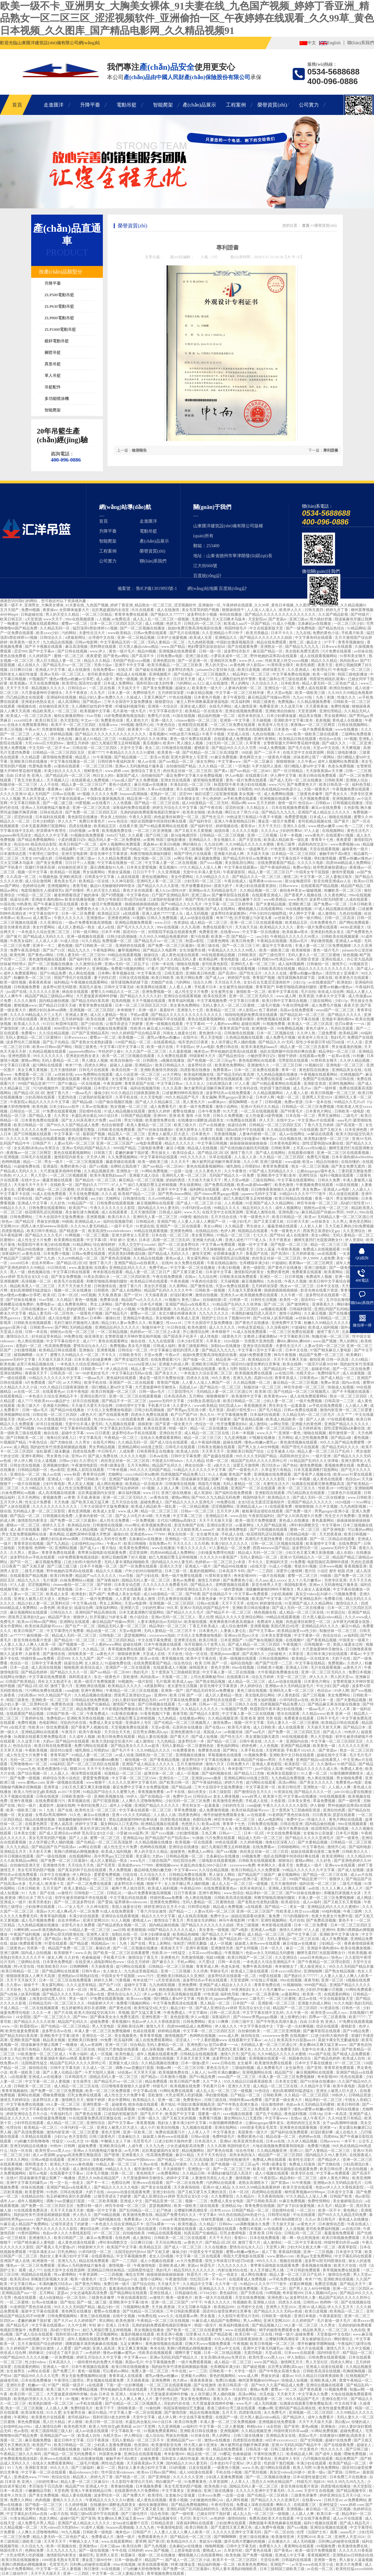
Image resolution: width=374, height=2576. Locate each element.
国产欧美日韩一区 (174, 1782)
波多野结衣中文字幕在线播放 (207, 1760)
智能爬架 (163, 104)
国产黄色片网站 (88, 2284)
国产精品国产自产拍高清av (167, 1838)
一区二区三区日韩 (98, 766)
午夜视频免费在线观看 (351, 789)
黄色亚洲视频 (79, 1511)
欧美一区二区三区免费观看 (108, 2091)
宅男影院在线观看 (293, 1060)
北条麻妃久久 (214, 1769)
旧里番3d (193, 2334)
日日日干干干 (144, 872)
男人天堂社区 (317, 2362)
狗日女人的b (103, 775)
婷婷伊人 (82, 968)
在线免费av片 (160, 1543)
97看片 (153, 968)
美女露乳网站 (198, 1258)
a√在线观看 (257, 1815)
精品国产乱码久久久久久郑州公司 (259, 1461)
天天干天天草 (18, 688)
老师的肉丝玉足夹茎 (303, 2123)
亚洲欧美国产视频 (25, 2040)
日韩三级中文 (243, 2021)
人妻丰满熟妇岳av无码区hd (160, 1622)
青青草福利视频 (181, 1001)
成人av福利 (251, 959)
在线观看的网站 (337, 1994)
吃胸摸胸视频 (354, 2371)
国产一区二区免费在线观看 (90, 1883)
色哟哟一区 (43, 1548)
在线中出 (191, 1037)
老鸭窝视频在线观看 (274, 1019)
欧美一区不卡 (330, 2210)
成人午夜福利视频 (205, 1442)
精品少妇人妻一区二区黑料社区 (44, 1603)
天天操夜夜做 (159, 1529)
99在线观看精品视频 (218, 955)
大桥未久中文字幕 (330, 996)
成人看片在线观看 (25, 1529)
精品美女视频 (310, 716)
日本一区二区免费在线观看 (257, 1070)
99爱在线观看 (270, 1976)
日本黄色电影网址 (285, 1143)
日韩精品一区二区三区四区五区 (59, 752)
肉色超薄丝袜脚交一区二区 (177, 817)
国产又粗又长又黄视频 (194, 830)
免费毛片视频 (318, 1157)
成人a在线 (106, 927)
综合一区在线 (197, 1654)
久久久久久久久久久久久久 (55, 1506)
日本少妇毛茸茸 (190, 1341)
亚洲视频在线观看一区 (279, 798)
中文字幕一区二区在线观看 (199, 2256)
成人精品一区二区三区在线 (207, 1433)
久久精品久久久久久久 (192, 1309)
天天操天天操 (283, 2224)
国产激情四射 (176, 2412)
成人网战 (20, 1447)
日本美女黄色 (299, 1801)
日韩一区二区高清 (339, 918)
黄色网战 (56, 1534)
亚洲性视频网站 (342, 1083)
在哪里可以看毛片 (149, 959)
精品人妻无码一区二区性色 (51, 1313)
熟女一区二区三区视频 (310, 1166)
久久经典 (201, 1543)
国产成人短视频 (204, 1736)
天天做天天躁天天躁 (55, 1359)
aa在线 (314, 1888)
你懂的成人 (361, 2422)
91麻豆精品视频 (200, 692)
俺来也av (201, 1051)
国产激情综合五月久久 (253, 1792)
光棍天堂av (305, 1373)
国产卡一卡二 (98, 2182)
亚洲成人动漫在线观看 (325, 2367)
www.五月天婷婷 (261, 803)
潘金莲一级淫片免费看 (277, 821)
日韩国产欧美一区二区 (65, 1713)
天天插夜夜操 (138, 2380)
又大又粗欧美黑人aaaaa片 (194, 1529)
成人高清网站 (69, 702)
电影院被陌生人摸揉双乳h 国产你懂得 (53, 890)
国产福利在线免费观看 (234, 1493)
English (334, 42)
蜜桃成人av (142, 1920)
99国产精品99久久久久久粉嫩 (25, 2357)
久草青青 (253, 743)
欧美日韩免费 (243, 941)
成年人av (8, 2201)
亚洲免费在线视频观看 (224, 1079)
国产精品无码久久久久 (341, 1447)
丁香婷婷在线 (33, 1718)
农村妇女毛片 (130, 2449)
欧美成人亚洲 (188, 1318)
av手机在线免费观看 (326, 1405)
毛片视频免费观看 (315, 798)
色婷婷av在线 (310, 2136)
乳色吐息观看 (342, 1028)
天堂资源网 (307, 711)
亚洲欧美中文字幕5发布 (294, 720)
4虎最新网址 (76, 637)
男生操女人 (161, 1152)
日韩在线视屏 (48, 1796)
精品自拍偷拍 (327, 1162)
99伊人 (351, 1212)
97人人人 (21, 1175)
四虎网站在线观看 (267, 2192)
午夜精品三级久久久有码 (21, 2454)
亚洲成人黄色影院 (267, 1764)
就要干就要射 (220, 1419)
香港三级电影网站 (193, 1346)
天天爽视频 (351, 748)
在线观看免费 (188, 2109)
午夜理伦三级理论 (44, 854)
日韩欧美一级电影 (349, 1111)
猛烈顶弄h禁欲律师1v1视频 (95, 628)
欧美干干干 (105, 2408)
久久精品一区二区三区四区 (282, 1157)
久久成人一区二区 (15, 968)
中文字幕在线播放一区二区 (73, 761)
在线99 (167, 1263)
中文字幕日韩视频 (212, 1143)
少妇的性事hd (291, 830)
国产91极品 (67, 1083)
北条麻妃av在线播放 (315, 623)
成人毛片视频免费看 (38, 1920)
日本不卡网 (111, 932)
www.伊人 (98, 651)
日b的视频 (78, 830)
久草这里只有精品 (276, 1470)
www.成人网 (286, 996)
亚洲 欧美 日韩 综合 (266, 2233)
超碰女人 (182, 688)
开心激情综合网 (196, 1332)
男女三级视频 (248, 1925)
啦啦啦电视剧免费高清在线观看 (251, 1015)
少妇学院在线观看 (29, 2123)
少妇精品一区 (330, 1943)
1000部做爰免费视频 (49, 2118)
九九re (298, 697)
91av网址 (364, 1502)
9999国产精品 (124, 1148)
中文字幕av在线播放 (300, 1796)
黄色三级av (191, 1299)
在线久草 (125, 669)
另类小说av (103, 665)
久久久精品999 (359, 1856)
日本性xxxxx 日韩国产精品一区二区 (240, 2210)
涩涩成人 (183, 2040)
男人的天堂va (216, 665)
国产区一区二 (21, 1562)
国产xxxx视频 (211, 863)
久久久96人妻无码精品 (89, 1226)
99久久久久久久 (193, 1157)
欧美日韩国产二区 (29, 1631)
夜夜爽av (55, 789)
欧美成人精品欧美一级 (285, 1419)
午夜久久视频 (296, 1281)
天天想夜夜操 (331, 1534)
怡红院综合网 (185, 1860)
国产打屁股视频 (106, 1801)
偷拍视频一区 (38, 1635)
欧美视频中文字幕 (95, 711)
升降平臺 (90, 104)
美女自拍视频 (356, 2169)
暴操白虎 (103, 1948)
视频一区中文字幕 (32, 872)
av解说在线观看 (320, 1134)
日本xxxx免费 (209, 2495)
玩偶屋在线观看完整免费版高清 (318, 1484)
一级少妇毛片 (240, 1221)
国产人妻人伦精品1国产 (63, 2072)
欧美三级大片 (185, 1125)
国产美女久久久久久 (317, 1782)
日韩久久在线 (246, 1704)
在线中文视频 (124, 2316)
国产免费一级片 (299, 1511)
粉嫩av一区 (37, 2385)
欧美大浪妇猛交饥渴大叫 (113, 1741)
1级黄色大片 (231, 1336)
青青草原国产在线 (234, 1028)
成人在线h (345, 1552)
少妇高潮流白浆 (219, 1083)
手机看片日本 (206, 987)
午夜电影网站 (104, 950)
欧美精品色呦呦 (186, 1934)
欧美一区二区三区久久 (297, 1488)
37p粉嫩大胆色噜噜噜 (32, 2141)
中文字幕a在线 (85, 1603)
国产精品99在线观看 (72, 1741)
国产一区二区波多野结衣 (179, 1244)
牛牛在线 (179, 2371)
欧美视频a (18, 683)
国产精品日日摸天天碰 (58, 1005)
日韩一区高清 (337, 1359)
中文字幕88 (195, 1024)
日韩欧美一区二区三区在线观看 (180, 2238)
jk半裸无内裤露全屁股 (352, 1622)
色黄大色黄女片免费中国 (332, 1916)
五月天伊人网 (11, 1502)
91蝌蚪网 (21, 1930)
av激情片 (65, 1893)
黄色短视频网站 (155, 877)
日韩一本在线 (163, 964)
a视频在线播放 (173, 1060)
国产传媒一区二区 (198, 1359)
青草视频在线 (124, 973)
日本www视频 (330, 1566)
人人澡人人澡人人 (262, 610)
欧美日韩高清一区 (334, 784)
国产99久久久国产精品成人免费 (73, 1125)
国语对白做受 (90, 683)
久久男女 (62, 1115)
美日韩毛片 (327, 2219)
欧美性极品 (125, 2054)
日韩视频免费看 (27, 987)
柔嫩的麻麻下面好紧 (132, 1152)
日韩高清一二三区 (339, 1401)
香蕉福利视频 (290, 2252)
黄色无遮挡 (50, 1019)
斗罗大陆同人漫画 (267, 766)
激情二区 (297, 642)
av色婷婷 (93, 2353)
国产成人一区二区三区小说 (199, 1203)
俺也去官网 (135, 2274)
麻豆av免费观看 (99, 2238)
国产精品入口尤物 (249, 1773)
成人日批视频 (238, 2219)
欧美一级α (317, 2472)
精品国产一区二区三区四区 (296, 2008)
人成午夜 (136, 2146)
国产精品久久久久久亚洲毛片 (190, 1502)
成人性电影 (209, 1336)
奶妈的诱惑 (176, 1180)
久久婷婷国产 (40, 656)
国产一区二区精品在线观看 (333, 1539)
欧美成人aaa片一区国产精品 (247, 623)
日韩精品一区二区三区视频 (222, 835)
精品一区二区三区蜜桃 (56, 1189)
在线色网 (123, 2238)
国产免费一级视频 (25, 1778)
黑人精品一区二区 (215, 2003)
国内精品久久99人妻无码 (159, 1208)
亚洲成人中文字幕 (50, 669)
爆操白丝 (113, 1318)
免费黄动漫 (109, 1299)
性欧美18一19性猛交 (335, 1488)
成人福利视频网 (291, 964)
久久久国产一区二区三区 (146, 1051)
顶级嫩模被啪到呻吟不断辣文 (270, 1589)
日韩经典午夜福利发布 (117, 761)
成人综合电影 (59, 1318)
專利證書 (330, 450)
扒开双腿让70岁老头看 (253, 918)
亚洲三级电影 (271, 1162)
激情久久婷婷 (159, 1111)
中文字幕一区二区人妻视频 (48, 2081)
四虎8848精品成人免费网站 (349, 863)
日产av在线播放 (212, 1125)
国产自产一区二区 (80, 1626)
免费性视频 (340, 706)
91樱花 (239, 1934)
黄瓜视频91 (152, 743)
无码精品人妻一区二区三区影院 (39, 1511)
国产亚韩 (315, 2068)
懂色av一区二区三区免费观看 (30, 2265)
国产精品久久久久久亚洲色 (123, 1529)
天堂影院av (257, 619)
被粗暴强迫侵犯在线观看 (263, 1511)
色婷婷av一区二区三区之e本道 (155, 1332)
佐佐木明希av (43, 1263)
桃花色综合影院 (44, 844)
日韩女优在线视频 (134, 977)
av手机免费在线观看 (240, 798)
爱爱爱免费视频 (96, 1778)
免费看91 (29, 1033)
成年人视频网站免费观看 (339, 761)
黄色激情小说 (210, 1033)
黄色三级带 (286, 844)
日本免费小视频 (56, 1253)
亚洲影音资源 (308, 959)
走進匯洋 (54, 104)
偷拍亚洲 (316, 1359)
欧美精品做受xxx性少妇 (297, 1631)
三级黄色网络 (218, 941)
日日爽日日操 (21, 669)
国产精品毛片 (116, 1313)
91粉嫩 (359, 1056)
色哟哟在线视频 (153, 1847)
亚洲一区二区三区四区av (276, 1428)
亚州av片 (78, 1456)
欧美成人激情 (144, 1598)
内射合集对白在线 (233, 2270)
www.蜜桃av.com (30, 1782)
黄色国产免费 (240, 1474)
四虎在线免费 (84, 1451)
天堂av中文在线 (326, 748)
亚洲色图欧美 (19, 1056)
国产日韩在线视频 (72, 651)
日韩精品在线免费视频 (90, 1700)
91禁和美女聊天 (353, 656)
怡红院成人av (230, 1405)
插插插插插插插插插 (142, 904)
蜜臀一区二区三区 (303, 1575)
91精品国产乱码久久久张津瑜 (143, 739)
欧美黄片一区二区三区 (147, 729)
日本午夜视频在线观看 (163, 1644)
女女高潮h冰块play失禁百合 (37, 1148)
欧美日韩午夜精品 (42, 1231)
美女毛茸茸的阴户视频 (201, 610)
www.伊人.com (251, 660)
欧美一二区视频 (34, 1589)
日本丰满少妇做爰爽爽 (93, 1359)
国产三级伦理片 (272, 955)
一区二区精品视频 (113, 1332)
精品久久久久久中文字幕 (49, 1102)
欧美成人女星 (201, 637)
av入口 (198, 683)
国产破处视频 (254, 2367)
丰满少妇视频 (229, 1267)
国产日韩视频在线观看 (33, 1134)
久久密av (14, 1985)
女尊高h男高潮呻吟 (51, 1815)
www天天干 (53, 619)
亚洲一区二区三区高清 (91, 807)
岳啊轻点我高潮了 (125, 1166)
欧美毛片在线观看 (69, 1281)
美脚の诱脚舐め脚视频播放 (77, 1851)
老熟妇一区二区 (163, 794)
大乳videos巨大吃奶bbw (45, 743)
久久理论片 (89, 1461)
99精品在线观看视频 (125, 955)
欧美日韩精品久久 (170, 1065)
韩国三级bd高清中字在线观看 (240, 1129)
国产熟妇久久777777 (168, 614)
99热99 (56, 2146)
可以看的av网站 (360, 1529)
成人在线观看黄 (114, 1212)
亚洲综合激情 (43, 2348)
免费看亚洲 (269, 706)
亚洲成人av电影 (348, 941)
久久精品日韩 (194, 2173)
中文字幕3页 (97, 1240)
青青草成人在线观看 (126, 2376)
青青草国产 (265, 987)
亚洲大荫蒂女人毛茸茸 (189, 757)
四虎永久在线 (198, 1378)
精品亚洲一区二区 (142, 798)
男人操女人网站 (222, 1874)
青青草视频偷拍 (351, 642)
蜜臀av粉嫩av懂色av (356, 858)
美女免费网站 (339, 1695)
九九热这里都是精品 (141, 1971)
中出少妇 (323, 1686)
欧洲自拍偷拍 (341, 688)
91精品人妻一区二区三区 (92, 1755)
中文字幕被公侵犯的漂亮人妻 (175, 1350)
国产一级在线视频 (58, 1529)
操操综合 (152, 955)
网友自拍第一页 (198, 1465)
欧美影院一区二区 (300, 1764)
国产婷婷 (105, 1584)
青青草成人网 (207, 1966)
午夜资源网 (113, 1083)
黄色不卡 (346, 1920)
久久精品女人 (258, 807)
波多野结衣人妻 (46, 2100)
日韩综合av (77, 688)
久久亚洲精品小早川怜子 (223, 633)
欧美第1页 (263, 1391)
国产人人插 (316, 1419)
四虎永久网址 (96, 1065)
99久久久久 (60, 2467)
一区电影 (242, 766)
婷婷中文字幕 (86, 1824)
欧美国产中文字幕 (267, 1598)
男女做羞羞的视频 (347, 1047)
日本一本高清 (336, 2114)
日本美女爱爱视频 (142, 867)
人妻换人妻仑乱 (233, 1631)
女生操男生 (295, 2068)
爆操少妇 (101, 1093)
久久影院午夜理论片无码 (239, 2316)
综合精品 (137, 2044)
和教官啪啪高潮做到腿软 (151, 854)
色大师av (180, 2380)
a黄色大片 (88, 1414)
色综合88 (21, 844)
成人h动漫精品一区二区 (163, 1594)
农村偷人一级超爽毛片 (250, 849)
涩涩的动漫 (235, 807)
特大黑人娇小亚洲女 (201, 2445)
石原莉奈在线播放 (187, 1727)
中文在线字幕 (346, 2403)
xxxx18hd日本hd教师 (142, 1474)
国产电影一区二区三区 (290, 1244)
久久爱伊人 (182, 1405)
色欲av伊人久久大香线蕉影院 (42, 1419)
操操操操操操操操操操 (249, 1143)
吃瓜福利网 (241, 702)
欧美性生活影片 (302, 2159)
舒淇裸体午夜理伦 (51, 830)
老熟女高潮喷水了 (253, 2182)
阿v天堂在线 (24, 1966)
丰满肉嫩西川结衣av (56, 2284)
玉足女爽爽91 (131, 2343)
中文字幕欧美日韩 (295, 1336)
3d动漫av (124, 2072)
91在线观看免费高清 (31, 2210)
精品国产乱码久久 (167, 1465)
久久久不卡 (261, 2219)
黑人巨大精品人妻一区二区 (59, 660)
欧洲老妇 (345, 982)
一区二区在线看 (102, 688)
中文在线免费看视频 (284, 1833)
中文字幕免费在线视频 (291, 674)
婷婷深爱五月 (274, 669)
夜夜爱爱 (93, 656)
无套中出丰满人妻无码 (202, 872)
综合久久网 (203, 982)
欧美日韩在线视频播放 (131, 2367)
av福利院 (351, 1635)
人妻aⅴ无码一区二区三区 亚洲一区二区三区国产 (94, 1143)
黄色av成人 (175, 1258)
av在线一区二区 (27, 1391)
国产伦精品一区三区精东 (143, 2311)
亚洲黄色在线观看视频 (299, 2127)
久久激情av (326, 1764)
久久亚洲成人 (299, 669)
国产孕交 (102, 2399)
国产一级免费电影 (301, 628)
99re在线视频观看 (80, 619)
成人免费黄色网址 (72, 1304)
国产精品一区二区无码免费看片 (70, 2454)
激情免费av (222, 1722)
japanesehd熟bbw (83, 1051)
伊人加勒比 (297, 2357)
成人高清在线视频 (46, 1667)
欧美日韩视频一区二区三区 (334, 1093)
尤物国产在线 (162, 982)
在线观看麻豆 (139, 2339)
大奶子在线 (341, 1658)
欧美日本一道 (322, 1700)
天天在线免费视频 (44, 683)
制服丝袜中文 (153, 1327)
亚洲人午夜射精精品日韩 (235, 821)
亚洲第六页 (130, 1608)
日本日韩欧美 (361, 904)
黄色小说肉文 (120, 784)
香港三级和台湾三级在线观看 (283, 679)
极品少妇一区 (182, 2008)
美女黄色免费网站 (185, 1005)
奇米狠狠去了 (286, 1966)
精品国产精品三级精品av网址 (49, 996)
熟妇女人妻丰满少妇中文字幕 (182, 2123)
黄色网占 (351, 2210)
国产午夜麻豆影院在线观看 (56, 904)
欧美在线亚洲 (215, 996)
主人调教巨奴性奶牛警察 (236, 679)
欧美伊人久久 (291, 610)
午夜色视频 (180, 1281)
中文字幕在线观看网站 (296, 1180)
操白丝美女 (197, 1792)
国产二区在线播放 (15, 2229)
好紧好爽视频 (301, 2284)
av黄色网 (237, 665)
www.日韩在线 (223, 2063)
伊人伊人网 (23, 1461)
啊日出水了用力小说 (242, 812)
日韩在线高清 (51, 812)
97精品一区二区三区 (34, 895)
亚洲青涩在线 (185, 1640)
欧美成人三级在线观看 (250, 1971)
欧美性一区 (289, 1299)
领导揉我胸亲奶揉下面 (296, 977)
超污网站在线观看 (47, 1065)
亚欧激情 (131, 1677)
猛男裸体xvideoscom (266, 881)
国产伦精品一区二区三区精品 (65, 2026)
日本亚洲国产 (232, 1640)
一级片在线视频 (27, 1484)
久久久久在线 (276, 973)
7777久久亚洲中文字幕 (160, 1479)
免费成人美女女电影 (124, 1594)
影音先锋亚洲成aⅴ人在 (333, 881)
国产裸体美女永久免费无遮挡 (115, 2017)
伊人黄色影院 (289, 1695)
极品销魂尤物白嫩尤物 (153, 1870)
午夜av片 (32, 729)
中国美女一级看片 (354, 1640)
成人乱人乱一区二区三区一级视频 (161, 619)
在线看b (100, 1267)
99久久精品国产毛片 (182, 1097)
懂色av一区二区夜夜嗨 (261, 1994)
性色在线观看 (352, 2077)
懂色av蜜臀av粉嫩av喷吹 (314, 2109)
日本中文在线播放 (55, 1874)
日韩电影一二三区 (89, 1893)
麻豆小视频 (176, 1148)
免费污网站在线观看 (91, 1745)
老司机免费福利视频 (323, 2229)
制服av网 (164, 2068)
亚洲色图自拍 (164, 660)
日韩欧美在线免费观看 (117, 1129)
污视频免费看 (345, 1594)
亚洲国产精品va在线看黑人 (137, 1263)
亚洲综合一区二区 (279, 688)
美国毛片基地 (90, 987)
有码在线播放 (231, 614)
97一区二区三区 (204, 1028)
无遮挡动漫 (67, 1097)
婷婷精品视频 (62, 734)
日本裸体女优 (188, 798)
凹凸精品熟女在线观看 (25, 697)
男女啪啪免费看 (349, 1778)
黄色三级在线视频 (252, 1690)
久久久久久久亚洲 (44, 991)
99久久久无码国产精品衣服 (351, 1966)
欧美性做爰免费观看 (22, 2031)
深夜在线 (325, 977)
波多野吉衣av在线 (57, 2031)
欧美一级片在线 (160, 1047)
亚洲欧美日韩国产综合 (210, 1364)
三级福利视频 (243, 2068)
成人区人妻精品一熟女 (77, 927)
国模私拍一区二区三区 (154, 1755)
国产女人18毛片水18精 (134, 1516)
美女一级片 (346, 1258)
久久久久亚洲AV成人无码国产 (25, 794)
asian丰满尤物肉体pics (49, 1930)
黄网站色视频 (29, 2095)
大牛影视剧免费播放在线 (278, 1672)
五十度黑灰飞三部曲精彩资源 (176, 1672)
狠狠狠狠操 (286, 761)
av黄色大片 (307, 2224)
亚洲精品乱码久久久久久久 (118, 1327)
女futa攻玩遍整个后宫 (243, 899)
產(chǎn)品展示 (199, 104)
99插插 (67, 1221)
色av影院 (57, 1470)
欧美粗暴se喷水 (295, 932)
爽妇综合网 (90, 2229)
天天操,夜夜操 (110, 1295)
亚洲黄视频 (298, 849)
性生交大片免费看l (341, 1516)
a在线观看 (131, 913)
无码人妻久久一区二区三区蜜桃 (314, 955)
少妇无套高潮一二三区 (122, 2058)
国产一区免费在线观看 (264, 1079)
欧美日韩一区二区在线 (113, 959)
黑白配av (342, 2422)
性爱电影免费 (40, 766)
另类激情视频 (53, 729)
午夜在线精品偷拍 (222, 1263)
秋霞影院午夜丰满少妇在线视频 (240, 784)
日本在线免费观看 (265, 2238)
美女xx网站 (213, 1226)
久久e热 (7, 1428)
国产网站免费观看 (354, 922)
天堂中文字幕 (131, 748)
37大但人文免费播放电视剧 (110, 1410)
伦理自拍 (14, 2127)
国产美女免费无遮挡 (348, 1166)
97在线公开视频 (264, 1980)
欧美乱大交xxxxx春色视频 (72, 2164)
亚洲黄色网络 (119, 918)
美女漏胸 (209, 1097)
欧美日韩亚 (208, 1640)
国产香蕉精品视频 (248, 1419)
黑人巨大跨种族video (218, 729)
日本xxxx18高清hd (286, 1971)
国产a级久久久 (334, 743)
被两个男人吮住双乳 (129, 1888)
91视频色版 (48, 877)
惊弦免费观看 (58, 1727)
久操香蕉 (33, 1654)
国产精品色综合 (331, 628)
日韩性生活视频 (264, 1299)
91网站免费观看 (359, 1989)
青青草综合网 (94, 1474)
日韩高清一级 (257, 2449)
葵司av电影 (38, 2173)
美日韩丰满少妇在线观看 (327, 1654)
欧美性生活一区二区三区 (96, 1810)
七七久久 (260, 1235)
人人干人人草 (339, 1709)
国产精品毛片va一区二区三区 (67, 665)
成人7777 (205, 679)
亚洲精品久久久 (212, 2288)
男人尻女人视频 (81, 1484)
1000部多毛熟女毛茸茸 (259, 2127)
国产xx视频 (99, 1166)
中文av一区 (90, 720)
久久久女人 (194, 1083)
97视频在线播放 (262, 1437)
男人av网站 (252, 2320)
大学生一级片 (245, 2371)
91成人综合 (70, 941)
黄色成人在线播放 (347, 720)
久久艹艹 (345, 1414)
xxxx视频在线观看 (238, 2114)
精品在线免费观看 (272, 642)
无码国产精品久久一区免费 (232, 1175)
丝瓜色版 (267, 2394)
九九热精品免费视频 (288, 1778)
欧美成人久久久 (27, 1024)
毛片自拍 (308, 991)
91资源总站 (336, 1612)
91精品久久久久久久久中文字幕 (55, 1378)
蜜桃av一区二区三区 (23, 1525)
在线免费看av (104, 669)
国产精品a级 (83, 1102)
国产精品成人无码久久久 (44, 936)
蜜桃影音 (202, 748)
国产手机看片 (11, 867)
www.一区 (10, 2026)
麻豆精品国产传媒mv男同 (269, 697)
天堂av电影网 (135, 1603)
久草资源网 (219, 2481)
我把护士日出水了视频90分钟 (226, 1318)
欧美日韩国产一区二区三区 (250, 1957)
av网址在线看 (90, 1847)
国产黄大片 (180, 1736)
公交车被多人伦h (281, 1451)
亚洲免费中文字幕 (286, 1323)
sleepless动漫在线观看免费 (129, 2192)
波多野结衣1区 (200, 1065)
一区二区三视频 (96, 1235)
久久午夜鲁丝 (235, 1171)
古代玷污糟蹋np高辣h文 (177, 1520)
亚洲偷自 (87, 1350)
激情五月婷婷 (78, 743)
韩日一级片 (27, 1805)
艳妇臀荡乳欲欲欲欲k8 (207, 646)
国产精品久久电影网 (160, 950)
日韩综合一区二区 (25, 1111)
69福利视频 (332, 1911)
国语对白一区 (134, 932)
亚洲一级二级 (169, 2100)
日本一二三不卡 (88, 1589)
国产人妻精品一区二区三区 (328, 2150)
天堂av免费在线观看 (232, 1286)
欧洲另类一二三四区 (109, 729)
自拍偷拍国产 (153, 775)
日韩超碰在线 (32, 614)
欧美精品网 (208, 959)
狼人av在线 (147, 761)
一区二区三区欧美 (187, 665)
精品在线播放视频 (40, 1819)
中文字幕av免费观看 (219, 1244)
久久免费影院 (222, 2196)
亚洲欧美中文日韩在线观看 (292, 1755)
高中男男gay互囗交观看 (114, 1856)
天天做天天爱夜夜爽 (245, 1290)
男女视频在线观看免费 (105, 2380)
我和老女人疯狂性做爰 (19, 674)
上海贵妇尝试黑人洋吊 (48, 1998)
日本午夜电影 (78, 1391)
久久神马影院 (123, 881)
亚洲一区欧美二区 (138, 2132)
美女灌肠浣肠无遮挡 (262, 1736)
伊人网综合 (82, 1874)
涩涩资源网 (138, 1552)
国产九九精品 (58, 1543)
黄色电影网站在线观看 (257, 1060)
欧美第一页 (220, 936)
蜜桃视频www (25, 1005)
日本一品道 (20, 1667)
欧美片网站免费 (190, 977)
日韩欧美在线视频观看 (340, 936)
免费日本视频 (360, 1672)
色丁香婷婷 (268, 1010)
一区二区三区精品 (97, 614)
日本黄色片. (201, 1134)
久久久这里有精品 (81, 1985)
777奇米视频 (117, 1470)
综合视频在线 (291, 1138)
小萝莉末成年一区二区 (229, 656)
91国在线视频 (184, 716)
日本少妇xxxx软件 (64, 1106)
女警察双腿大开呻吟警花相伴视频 (291, 743)
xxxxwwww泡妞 (162, 1635)
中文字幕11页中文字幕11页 (122, 1047)
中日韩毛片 (107, 1451)
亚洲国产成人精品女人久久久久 (324, 812)
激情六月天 (215, 1764)
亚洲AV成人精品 (216, 2187)
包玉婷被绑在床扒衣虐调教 (84, 2008)
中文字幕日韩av (170, 1083)
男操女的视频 (48, 1221)
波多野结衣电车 (181, 669)
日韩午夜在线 (251, 1741)
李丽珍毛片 (219, 1971)
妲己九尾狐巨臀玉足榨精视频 (116, 743)
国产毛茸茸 (106, 1865)
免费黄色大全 (88, 909)
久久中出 (153, 2219)
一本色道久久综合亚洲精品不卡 (83, 1364)
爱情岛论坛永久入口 (90, 1346)
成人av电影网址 (271, 1819)
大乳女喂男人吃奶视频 (184, 2095)
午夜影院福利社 (262, 1516)
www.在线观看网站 (241, 2330)
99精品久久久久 (13, 1208)
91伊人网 (341, 1690)
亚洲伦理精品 (331, 711)
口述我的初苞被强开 (166, 899)
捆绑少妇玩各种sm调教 (48, 1010)
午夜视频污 (292, 1644)
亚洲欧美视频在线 (109, 1796)
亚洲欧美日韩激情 (83, 2040)
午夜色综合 (166, 725)
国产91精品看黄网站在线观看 (164, 826)
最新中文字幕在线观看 (40, 2311)
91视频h (139, 918)
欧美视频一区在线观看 (194, 1842)
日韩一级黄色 (113, 2229)
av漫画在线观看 (67, 766)
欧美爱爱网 (35, 2192)
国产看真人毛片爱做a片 (56, 2247)
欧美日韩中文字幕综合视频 (285, 1001)
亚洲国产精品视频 (295, 1745)
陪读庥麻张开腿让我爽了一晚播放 (209, 1479)
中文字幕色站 (138, 895)
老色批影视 (179, 2017)
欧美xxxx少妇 (48, 633)
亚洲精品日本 (217, 1516)
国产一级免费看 (342, 1267)
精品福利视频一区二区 (217, 716)
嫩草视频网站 (129, 950)
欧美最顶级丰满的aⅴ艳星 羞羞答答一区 (69, 2058)
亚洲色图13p (277, 2297)
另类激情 (24, 1548)
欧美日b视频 (170, 844)
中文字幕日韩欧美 (25, 803)
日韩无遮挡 (314, 610)
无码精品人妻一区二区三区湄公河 (345, 1217)
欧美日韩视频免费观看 (341, 2238)
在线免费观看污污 (166, 1359)
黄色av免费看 (184, 1580)
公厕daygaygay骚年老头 (316, 1171)
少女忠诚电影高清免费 (186, 2146)
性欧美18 (137, 1028)
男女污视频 (134, 1120)
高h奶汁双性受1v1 (355, 1203)
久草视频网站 (62, 968)
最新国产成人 (128, 775)
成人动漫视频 (354, 1373)
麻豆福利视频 (129, 1493)
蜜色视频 (66, 945)
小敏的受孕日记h (261, 1056)
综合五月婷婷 (263, 1677)
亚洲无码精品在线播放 (29, 2146)
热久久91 (208, 1414)
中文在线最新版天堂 (266, 628)
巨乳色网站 (67, 2252)
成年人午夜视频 (235, 1189)
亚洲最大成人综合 (144, 1175)
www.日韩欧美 (360, 1497)
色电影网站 (49, 1722)
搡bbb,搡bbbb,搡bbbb (294, 1341)
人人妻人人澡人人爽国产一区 (202, 1221)
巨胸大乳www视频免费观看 (208, 2343)
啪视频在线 (27, 706)
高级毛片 (365, 2086)
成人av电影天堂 (241, 1249)
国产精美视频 (62, 1589)
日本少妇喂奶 (44, 821)
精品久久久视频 (109, 1571)
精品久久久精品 (97, 660)
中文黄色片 (309, 2449)
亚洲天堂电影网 (75, 854)
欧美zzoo (24, 918)
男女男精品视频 (102, 1447)
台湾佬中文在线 (101, 637)
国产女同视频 (247, 1948)
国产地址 (67, 2302)
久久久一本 (274, 1741)
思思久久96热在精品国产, (99, 2178)
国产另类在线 (252, 2293)
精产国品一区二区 (25, 1516)
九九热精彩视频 (201, 642)
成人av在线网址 (292, 1134)
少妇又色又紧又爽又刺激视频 (310, 1552)
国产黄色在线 (120, 2008)
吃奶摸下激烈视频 (275, 1088)
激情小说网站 (227, 1106)
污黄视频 (123, 1980)
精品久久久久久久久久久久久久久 (326, 968)
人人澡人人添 (47, 941)
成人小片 (147, 2127)
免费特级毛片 (144, 692)
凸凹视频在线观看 (318, 2458)
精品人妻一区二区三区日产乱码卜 (325, 1451)
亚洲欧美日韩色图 (200, 973)
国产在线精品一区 (155, 1796)
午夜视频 (240, 2343)
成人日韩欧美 (264, 1727)
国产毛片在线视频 (185, 633)
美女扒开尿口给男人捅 (99, 1828)
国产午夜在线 (211, 807)
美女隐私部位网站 (240, 863)
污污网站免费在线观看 (44, 1690)
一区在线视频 (89, 1083)
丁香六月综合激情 (152, 1911)
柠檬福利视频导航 (130, 706)
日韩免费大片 (238, 1764)
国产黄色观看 (311, 2389)
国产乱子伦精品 (56, 1042)
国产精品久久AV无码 (276, 1042)
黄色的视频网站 (223, 2376)
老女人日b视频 (161, 2256)
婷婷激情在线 (271, 1603)
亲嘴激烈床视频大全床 (343, 1893)
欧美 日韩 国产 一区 (211, 1663)
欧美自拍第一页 (125, 1070)
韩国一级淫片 (206, 2325)
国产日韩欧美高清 (262, 2201)
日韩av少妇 (68, 1461)
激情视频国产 (176, 2035)
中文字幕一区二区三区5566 (134, 1778)
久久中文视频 (326, 1506)
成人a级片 (104, 679)
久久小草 (250, 1162)
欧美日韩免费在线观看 (117, 1736)
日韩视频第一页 (317, 1644)
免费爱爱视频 (296, 817)
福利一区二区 (99, 1309)
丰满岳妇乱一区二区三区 (191, 784)
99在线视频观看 (295, 1736)
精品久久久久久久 (180, 1143)
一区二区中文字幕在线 (303, 2242)
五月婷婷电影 (73, 1019)
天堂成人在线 (238, 734)
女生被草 (245, 2063)
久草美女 (214, 1341)
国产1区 (54, 1382)
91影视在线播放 (125, 1713)
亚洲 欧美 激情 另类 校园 (261, 1718)
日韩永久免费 (329, 1180)
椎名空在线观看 (96, 1079)
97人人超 (312, 830)
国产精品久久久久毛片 (44, 1235)
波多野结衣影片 (237, 651)
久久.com (284, 734)
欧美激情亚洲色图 (228, 1801)
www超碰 (292, 1162)
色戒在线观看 (144, 2031)
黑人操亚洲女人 (313, 1966)
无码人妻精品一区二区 (166, 642)
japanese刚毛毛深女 (16, 835)
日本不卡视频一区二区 (99, 1566)
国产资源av (278, 619)
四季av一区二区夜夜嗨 (328, 2017)
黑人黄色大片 (137, 720)
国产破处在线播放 (150, 669)
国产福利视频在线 (217, 1773)
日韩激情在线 (134, 1198)
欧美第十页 (272, 1796)
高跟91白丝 (263, 1378)
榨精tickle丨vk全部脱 (264, 2426)
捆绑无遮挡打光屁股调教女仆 (318, 1240)
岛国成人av (188, 1387)
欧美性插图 (306, 665)
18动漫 (246, 752)
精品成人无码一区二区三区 (261, 1552)
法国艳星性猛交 (34, 2063)
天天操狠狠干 (174, 2169)
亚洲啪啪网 (363, 1488)
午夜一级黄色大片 (255, 1217)
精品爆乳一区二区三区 (36, 739)
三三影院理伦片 (180, 1391)
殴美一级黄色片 (84, 2279)
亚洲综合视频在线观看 (325, 2385)
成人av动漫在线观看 (197, 918)
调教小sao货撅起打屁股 (135, 2068)
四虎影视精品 (13, 1231)
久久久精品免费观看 (115, 858)
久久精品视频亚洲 (99, 1171)
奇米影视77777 (240, 1769)
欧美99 (169, 743)
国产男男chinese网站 (175, 1194)
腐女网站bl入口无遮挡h (120, 1824)
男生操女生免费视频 (162, 1709)
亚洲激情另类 (54, 1865)
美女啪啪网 (165, 1318)
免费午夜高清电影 (25, 950)
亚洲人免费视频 (13, 748)
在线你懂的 (351, 1162)
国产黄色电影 (126, 1304)
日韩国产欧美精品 (20, 1681)
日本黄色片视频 (207, 697)
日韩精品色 (146, 1221)
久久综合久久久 (265, 683)
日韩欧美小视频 (270, 1667)
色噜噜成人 (125, 1879)
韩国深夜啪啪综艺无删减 (184, 2408)
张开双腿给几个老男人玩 (205, 1644)
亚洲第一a (328, 2127)
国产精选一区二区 (130, 2477)
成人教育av (42, 918)
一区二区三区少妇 (349, 623)
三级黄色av (15, 1948)
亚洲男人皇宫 (98, 1934)
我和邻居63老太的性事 (155, 683)
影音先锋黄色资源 (15, 927)
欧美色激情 (284, 1185)
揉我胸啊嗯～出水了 (245, 1102)
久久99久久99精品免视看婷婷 (164, 936)
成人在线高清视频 (193, 1916)
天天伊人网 (96, 1157)
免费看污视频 (210, 2118)
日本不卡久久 (282, 633)
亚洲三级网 (10, 1953)
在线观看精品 (165, 1042)
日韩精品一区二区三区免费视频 (308, 1106)
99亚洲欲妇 (240, 1989)
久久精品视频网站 (268, 1093)
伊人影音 (254, 2463)
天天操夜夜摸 (156, 1295)
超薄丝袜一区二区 (159, 1773)
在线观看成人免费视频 (233, 739)
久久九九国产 (83, 1658)
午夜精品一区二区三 (121, 1437)
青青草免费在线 (267, 1985)
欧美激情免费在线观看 (274, 2063)
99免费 (106, 2040)
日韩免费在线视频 (263, 1824)
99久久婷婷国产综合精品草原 (136, 1033)
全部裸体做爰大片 (74, 610)
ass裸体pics (217, 1102)
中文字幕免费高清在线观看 (176, 2003)
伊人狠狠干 (282, 2109)
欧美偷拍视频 (196, 1622)
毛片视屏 (51, 1580)
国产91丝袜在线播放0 (155, 1129)
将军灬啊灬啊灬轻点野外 (111, 1989)
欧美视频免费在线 (117, 830)
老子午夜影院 (234, 697)
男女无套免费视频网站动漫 (24, 1534)
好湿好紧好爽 (182, 1295)
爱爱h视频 (26, 1189)
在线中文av (286, 1120)
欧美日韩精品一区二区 (242, 1401)
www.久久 (192, 1212)
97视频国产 (38, 679)
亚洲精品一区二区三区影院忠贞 (191, 1539)
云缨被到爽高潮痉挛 (191, 2210)
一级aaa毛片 (82, 1093)
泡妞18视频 (216, 1957)
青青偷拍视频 (122, 2486)
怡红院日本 (200, 2279)
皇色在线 (65, 739)
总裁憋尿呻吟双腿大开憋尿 (89, 1534)
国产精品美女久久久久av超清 (135, 1745)
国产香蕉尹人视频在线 (303, 895)
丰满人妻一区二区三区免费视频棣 (323, 945)
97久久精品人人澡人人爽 (201, 867)
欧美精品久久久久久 (277, 927)
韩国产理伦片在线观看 (193, 854)
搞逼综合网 (20, 899)
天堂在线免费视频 (243, 2288)
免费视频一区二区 (117, 941)
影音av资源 (159, 757)
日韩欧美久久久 (355, 1851)
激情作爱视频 (343, 872)
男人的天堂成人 (35, 798)
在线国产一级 (227, 2417)
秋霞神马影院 (67, 1024)
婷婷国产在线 (239, 977)
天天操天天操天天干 (205, 1180)
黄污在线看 (199, 936)
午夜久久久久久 (217, 2302)
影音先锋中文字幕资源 (109, 854)
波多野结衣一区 (305, 1548)
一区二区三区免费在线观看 (233, 725)
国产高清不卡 (143, 656)
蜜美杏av (248, 826)
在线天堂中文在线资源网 (304, 752)
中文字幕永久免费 (313, 2394)
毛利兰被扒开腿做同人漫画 (77, 1323)
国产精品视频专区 (351, 2490)
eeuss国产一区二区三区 (335, 1010)
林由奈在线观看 (75, 991)
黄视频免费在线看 (339, 1465)
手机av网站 (186, 1962)
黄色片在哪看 (148, 1879)
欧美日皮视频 (249, 669)
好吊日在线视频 (86, 1401)
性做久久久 (347, 697)
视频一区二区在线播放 (73, 1290)
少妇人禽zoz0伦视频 (23, 2339)
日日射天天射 (184, 679)
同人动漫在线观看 (344, 1194)
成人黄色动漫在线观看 (180, 955)
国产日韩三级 (157, 835)
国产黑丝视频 (256, 2472)
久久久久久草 (18, 1138)
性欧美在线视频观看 (254, 729)
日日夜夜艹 (11, 1566)
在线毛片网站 (221, 706)
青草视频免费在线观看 (127, 1649)
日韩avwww (289, 886)
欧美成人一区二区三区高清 (29, 716)
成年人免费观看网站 (20, 973)
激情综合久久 (18, 1336)
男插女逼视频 (119, 872)
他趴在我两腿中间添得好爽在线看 (158, 821)
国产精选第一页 (72, 1231)
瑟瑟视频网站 (135, 1635)
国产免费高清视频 (219, 1185)
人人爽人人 (165, 2109)
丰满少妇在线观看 (84, 1916)
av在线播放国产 (321, 982)
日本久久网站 (18, 2159)
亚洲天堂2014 (79, 2159)
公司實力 (309, 104)
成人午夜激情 (11, 2449)
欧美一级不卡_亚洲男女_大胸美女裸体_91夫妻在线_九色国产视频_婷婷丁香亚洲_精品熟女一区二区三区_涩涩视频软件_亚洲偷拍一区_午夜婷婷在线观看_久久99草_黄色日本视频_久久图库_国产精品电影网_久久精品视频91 (187, 18)
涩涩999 (20, 651)
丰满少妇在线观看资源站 (256, 886)
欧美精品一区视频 (65, 872)
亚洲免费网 (188, 1985)
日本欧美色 (290, 683)
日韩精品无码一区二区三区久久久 (147, 1769)
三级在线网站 (321, 1001)
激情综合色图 (339, 2274)
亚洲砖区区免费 (223, 660)
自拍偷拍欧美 (249, 2031)
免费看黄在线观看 (307, 1272)
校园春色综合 (300, 2058)
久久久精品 (195, 1461)
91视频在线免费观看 (87, 835)
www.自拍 (238, 1516)
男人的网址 (240, 683)
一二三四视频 (112, 2274)
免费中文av (182, 1796)
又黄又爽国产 (155, 697)
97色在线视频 (180, 697)
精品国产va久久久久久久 (142, 1299)
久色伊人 (355, 1663)
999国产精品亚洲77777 (36, 1083)
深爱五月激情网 (246, 1465)
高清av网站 (288, 1782)
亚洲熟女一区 (272, 646)
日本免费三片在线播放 (348, 2477)
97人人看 (243, 1083)
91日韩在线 (345, 1079)
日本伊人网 (265, 1097)
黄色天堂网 (220, 1667)
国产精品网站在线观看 (61, 1971)
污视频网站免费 (136, 2307)
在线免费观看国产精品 (276, 863)
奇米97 (86, 2399)
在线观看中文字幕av (67, 2173)
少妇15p (300, 982)
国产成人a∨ (215, 977)
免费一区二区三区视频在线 (205, 968)
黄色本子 (118, 2339)
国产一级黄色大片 (243, 1470)
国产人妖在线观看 (15, 1506)
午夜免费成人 (98, 1713)
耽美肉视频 (121, 1001)
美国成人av (213, 1732)
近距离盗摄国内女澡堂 (111, 610)
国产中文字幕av (42, 651)
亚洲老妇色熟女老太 (38, 702)
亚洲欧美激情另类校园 (159, 1070)
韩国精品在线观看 (253, 1231)
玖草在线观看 (221, 1157)
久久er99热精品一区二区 (168, 1198)
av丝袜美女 (284, 918)
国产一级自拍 (36, 2449)
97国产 (54, 2385)
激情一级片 (287, 803)
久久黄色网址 (336, 895)
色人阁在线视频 (82, 973)
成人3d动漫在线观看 (196, 2472)
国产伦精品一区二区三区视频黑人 (202, 674)
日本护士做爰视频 (172, 637)
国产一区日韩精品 (288, 771)
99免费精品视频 (290, 1028)
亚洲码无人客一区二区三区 (159, 881)
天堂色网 (157, 2389)
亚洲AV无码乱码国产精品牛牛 (205, 1608)
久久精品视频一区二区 (259, 890)
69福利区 (57, 1764)
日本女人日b (20, 1709)
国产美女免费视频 (158, 688)
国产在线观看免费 (243, 646)
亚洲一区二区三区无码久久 (252, 996)
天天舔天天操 (258, 854)
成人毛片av (302, 1088)
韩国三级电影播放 (353, 674)
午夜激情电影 (145, 2265)
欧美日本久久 (119, 1217)
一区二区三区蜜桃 (281, 1998)
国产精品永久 (202, 1584)
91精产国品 (347, 1764)
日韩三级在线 (216, 2100)
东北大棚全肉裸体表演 (178, 1313)
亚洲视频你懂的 (56, 1465)
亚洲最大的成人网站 (315, 2003)
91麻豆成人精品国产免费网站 (25, 2224)
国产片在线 (63, 2012)
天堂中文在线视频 (319, 2490)
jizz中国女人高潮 (269, 1769)
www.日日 (163, 922)
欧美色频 (215, 812)
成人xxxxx (277, 1580)
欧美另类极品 (257, 633)
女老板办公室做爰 (318, 1833)
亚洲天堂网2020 (96, 1920)
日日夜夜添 (321, 1815)
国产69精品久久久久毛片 (182, 904)
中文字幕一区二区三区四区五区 (337, 1741)
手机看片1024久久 (301, 1750)
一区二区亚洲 (360, 743)
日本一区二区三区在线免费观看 (65, 1980)
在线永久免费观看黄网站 (28, 725)
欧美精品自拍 (79, 1525)
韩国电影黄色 (296, 1584)
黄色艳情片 (146, 2173)
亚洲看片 (352, 973)
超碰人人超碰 (121, 1065)
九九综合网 (214, 844)
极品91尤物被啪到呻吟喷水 (113, 886)
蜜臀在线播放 (184, 1111)
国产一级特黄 (325, 1088)
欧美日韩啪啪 (135, 1543)
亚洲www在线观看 (340, 1865)
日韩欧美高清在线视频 (277, 968)
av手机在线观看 (89, 2403)
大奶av (48, 1741)
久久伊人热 (306, 1033)
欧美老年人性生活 (273, 725)
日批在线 (130, 1874)
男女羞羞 (208, 2316)
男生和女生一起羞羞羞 (288, 1405)
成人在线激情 (168, 610)
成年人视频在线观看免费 (158, 2054)
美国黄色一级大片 (253, 2132)
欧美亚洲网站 (333, 1856)
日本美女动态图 (127, 1584)
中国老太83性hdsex (168, 1461)
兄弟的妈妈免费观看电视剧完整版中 (150, 812)
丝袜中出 (137, 2394)
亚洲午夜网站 (265, 739)
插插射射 (146, 1424)
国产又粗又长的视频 (179, 2118)
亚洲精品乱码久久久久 (128, 1267)
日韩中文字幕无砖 (119, 987)
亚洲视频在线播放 (190, 1755)
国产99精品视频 (107, 2215)
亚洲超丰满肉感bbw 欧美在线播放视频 (63, 899)
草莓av (355, 1654)
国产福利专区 (201, 821)
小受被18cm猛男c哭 (133, 1833)
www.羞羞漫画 (81, 1267)
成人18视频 (155, 623)
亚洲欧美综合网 (130, 2026)
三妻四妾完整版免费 (355, 1171)
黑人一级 (18, 1272)
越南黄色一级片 (355, 849)
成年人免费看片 (321, 2417)
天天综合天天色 (228, 982)
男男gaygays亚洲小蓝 (236, 1097)
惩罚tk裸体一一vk (350, 1024)
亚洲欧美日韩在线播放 (29, 761)
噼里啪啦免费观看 (58, 757)
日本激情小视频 (173, 2077)
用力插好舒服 (321, 619)
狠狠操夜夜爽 (129, 1654)
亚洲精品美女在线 (347, 1070)
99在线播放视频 (299, 909)
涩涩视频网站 (223, 1506)
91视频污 (172, 1299)
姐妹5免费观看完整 (255, 1355)
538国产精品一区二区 (133, 1042)
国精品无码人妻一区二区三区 (146, 1580)
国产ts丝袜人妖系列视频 (273, 1318)
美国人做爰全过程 (348, 1644)
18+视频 (350, 739)
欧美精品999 (224, 2307)
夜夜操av (50, 610)
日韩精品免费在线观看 (188, 1874)
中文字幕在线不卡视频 (293, 858)
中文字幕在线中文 (44, 913)
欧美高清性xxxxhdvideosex (110, 1231)
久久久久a (269, 830)
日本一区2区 (68, 1295)
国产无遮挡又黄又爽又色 (231, 2049)
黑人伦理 (206, 1617)
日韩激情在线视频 (176, 748)
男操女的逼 (270, 2376)
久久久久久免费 (104, 794)
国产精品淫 (25, 1221)
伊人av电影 (234, 775)
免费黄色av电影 (349, 1782)
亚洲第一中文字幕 (235, 720)
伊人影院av (256, 665)
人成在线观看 (128, 877)
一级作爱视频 (232, 1589)
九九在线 (303, 633)
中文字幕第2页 (149, 973)
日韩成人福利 (170, 1212)
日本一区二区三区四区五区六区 (116, 623)
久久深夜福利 (278, 1327)
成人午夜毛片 (314, 2118)
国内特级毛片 (329, 2353)
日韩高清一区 (62, 1373)
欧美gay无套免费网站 (315, 2256)
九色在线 (275, 1281)
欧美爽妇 (40, 968)
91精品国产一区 (81, 1203)
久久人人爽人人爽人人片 (343, 1888)
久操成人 (134, 697)
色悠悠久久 (190, 1824)
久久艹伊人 (212, 2081)
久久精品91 (246, 2196)
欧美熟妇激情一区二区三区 (327, 1138)
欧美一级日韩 (324, 674)
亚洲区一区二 (271, 1276)
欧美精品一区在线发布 (204, 711)
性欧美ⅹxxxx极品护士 (52, 1401)
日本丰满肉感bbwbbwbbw (352, 1157)
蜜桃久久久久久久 (68, 2500)
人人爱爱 (123, 1598)
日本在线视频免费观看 (290, 807)
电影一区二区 (288, 1097)
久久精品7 (64, 1299)
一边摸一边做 (182, 1171)
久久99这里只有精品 (345, 2118)
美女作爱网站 (182, 877)
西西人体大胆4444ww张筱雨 (45, 1226)
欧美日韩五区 (11, 619)
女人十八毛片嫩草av (305, 1580)
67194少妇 (209, 2293)
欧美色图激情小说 (52, 1769)
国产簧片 (342, 821)
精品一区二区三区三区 (329, 1244)
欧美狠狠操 (301, 950)
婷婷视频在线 (227, 826)
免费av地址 (302, 867)
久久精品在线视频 (282, 1129)
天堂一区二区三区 (291, 1677)
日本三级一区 (176, 1571)
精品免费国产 (347, 2458)
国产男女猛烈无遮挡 (131, 1359)
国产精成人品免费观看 (352, 2054)
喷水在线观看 (288, 1713)
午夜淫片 (69, 1732)
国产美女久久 (336, 794)
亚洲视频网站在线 (15, 1414)
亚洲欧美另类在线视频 (86, 1718)
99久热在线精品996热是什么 (278, 789)
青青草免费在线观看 (131, 614)
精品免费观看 (87, 1709)
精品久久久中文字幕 (51, 835)
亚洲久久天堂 (171, 1566)
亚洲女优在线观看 (176, 780)
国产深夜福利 (108, 1580)
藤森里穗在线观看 (121, 1162)
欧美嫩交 (157, 1323)
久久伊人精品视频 (355, 1060)
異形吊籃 (53, 364)
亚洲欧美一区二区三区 (50, 1700)
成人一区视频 (188, 1773)
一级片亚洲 (322, 1456)
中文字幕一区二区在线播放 (193, 1267)
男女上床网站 (101, 1304)
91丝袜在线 (200, 2435)
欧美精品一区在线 (94, 881)
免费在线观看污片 (218, 927)
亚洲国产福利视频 (76, 1088)
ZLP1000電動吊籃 (60, 329)
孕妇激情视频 (325, 858)
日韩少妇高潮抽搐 (122, 936)
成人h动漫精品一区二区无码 (205, 803)
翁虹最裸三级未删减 (53, 1451)
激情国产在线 (124, 1704)
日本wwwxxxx (76, 1037)
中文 (311, 42)
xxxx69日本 (23, 720)
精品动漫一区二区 (101, 1631)
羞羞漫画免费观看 (339, 2233)
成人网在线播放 (110, 1484)
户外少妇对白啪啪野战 (268, 913)
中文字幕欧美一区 (126, 2431)
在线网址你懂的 (13, 1677)
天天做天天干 (169, 2284)
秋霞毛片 (208, 2265)
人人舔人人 (362, 1189)
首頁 (17, 104)
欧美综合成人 (184, 1152)
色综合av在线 (330, 739)
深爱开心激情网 (289, 1571)
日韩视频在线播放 (348, 803)
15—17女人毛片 (71, 1907)
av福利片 (293, 1079)
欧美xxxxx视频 (139, 1998)
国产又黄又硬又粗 (269, 1221)
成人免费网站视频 (279, 794)
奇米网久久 (267, 1865)
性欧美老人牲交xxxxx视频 (287, 660)
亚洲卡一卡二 (44, 945)
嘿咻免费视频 (54, 2095)
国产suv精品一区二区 (177, 761)
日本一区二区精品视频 (223, 2353)
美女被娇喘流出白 (348, 2201)
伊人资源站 (355, 1240)
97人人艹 (119, 1185)
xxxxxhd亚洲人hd (142, 1364)
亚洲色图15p (289, 1212)
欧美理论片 (322, 669)
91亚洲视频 (10, 1157)
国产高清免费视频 (29, 2132)
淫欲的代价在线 (73, 1722)
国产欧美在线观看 (206, 1198)
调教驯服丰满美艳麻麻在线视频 (91, 2343)
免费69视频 (31, 610)
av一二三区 (198, 2371)
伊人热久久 (82, 2215)
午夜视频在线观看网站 (40, 623)
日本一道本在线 (318, 1102)
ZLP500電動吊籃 (59, 294)
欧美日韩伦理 (289, 1787)
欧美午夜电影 (90, 1732)
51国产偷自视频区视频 (114, 1102)
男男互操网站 (329, 1115)
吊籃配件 (53, 387)
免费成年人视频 (319, 1276)
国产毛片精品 (270, 1410)
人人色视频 (122, 803)
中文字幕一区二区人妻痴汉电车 (326, 877)
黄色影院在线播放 (83, 817)
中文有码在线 (247, 1088)
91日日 (48, 1024)
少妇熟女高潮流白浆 (204, 1401)
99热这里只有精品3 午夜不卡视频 (197, 734)
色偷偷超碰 (91, 1957)
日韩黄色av (309, 1378)
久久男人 (340, 1221)
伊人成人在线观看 (36, 1028)
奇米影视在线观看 (108, 1272)
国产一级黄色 (348, 1838)
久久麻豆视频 (315, 1313)
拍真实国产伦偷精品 (93, 1704)
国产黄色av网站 (116, 656)
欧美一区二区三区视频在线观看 (129, 1056)
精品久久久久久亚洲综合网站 (240, 1617)
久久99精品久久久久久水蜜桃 (250, 844)
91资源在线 (145, 1226)
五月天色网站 (139, 1465)
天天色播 (62, 1502)
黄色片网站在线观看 (346, 1819)
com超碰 (32, 1369)
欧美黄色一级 (169, 752)
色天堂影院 (69, 720)
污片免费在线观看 (336, 651)
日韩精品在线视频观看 (199, 2054)
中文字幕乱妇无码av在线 (132, 1373)
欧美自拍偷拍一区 (125, 1060)
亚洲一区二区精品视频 (136, 637)
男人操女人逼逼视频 (314, 1589)
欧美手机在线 (96, 1382)
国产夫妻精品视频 (271, 904)
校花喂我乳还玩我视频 (44, 1212)
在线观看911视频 (340, 835)
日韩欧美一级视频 (210, 1290)
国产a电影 (44, 1198)
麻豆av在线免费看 (326, 807)
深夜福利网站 (107, 1608)
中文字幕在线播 (306, 1019)
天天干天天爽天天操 (290, 1359)
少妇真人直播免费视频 (113, 2445)
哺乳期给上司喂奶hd (243, 1166)
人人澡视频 (294, 2229)
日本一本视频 (291, 835)
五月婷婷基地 (303, 1253)
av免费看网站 (168, 2173)
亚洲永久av (229, 1295)
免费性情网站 (319, 2201)
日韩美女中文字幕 (99, 877)
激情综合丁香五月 (146, 771)
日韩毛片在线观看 (94, 1070)
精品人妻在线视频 (153, 1736)
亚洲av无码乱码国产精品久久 (86, 1148)
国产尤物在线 (62, 1442)
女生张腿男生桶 (192, 950)
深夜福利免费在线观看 (132, 807)
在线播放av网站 (192, 1718)
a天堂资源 (33, 619)
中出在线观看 (80, 1419)
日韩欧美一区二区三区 (33, 2086)
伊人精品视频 (86, 1529)
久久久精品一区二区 (216, 766)
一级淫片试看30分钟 (17, 909)
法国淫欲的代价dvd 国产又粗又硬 (142, 2252)
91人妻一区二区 (314, 1773)
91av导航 (94, 716)
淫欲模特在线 (90, 1111)
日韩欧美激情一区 (76, 1796)
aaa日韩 (115, 1120)
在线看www (108, 725)
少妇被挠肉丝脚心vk (206, 2500)
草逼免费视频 (324, 1801)
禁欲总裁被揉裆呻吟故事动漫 (133, 1819)
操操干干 (32, 1985)
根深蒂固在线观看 (86, 1773)
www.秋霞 (72, 1474)
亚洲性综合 (308, 1175)
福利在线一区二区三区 (318, 1883)
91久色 (76, 1815)
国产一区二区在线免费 (352, 1369)
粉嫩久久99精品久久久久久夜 (328, 1323)
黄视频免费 (52, 1497)
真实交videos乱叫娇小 (313, 1594)
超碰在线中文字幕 (332, 1755)
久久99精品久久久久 (213, 877)
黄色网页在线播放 (76, 2311)
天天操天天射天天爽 (324, 1727)
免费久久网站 (21, 2500)
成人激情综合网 (48, 2426)
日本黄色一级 (285, 729)
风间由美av (349, 660)
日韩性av (310, 2302)
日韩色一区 (351, 2008)
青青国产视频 (264, 977)
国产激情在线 (202, 1286)
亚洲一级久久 (162, 720)
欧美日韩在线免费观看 (318, 775)
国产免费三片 (64, 2371)
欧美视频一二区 (132, 1037)
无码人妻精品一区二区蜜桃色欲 (188, 1745)
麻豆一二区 (295, 1948)
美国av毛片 (299, 941)
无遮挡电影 (200, 619)
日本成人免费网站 (118, 683)
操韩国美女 (199, 1667)
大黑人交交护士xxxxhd (137, 1244)
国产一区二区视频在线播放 (143, 628)
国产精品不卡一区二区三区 (124, 1401)
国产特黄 (192, 1594)
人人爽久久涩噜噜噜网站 (143, 1801)
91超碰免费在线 (27, 1166)
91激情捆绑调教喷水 (347, 1773)
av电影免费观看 (149, 1143)
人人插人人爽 (356, 1405)
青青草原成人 (286, 1378)
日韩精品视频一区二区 (185, 1856)
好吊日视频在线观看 (17, 1856)
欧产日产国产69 (184, 1414)
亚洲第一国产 (172, 1690)
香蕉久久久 (223, 2399)
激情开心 (340, 964)
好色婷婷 (44, 2288)
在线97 (11, 2178)
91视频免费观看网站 (161, 2431)
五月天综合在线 (224, 1217)
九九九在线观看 (161, 1341)
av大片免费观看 (189, 2261)
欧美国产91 (79, 1208)
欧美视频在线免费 (185, 2086)
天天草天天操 (11, 1750)
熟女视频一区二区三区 (153, 858)
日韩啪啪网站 (289, 1847)
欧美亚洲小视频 (170, 2334)
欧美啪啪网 (194, 1079)
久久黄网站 (179, 1286)
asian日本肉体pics (314, 1957)
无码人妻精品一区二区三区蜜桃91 (33, 1037)
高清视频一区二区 (36, 1281)
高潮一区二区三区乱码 (171, 1240)
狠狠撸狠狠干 (218, 1396)
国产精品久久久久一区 (69, 1672)
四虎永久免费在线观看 (150, 1414)
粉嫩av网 (265, 2408)
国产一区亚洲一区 (193, 660)
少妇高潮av (26, 1695)
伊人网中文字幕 (283, 775)
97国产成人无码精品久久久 (272, 1171)
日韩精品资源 (360, 2095)
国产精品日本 (355, 1727)
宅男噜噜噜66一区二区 (29, 1764)
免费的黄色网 (278, 1272)
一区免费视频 (144, 1520)
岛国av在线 (95, 1994)
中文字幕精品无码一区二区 (123, 642)
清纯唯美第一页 (81, 1654)
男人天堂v (39, 1175)
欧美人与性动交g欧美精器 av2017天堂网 (47, 1792)
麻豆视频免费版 (207, 858)
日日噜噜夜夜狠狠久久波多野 (275, 1189)
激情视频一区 (247, 2178)
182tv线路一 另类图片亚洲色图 (249, 1341)
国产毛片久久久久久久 (136, 927)
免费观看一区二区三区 (33, 1074)
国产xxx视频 (361, 1690)
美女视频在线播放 (149, 2330)
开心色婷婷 (212, 798)
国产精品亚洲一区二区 (164, 2201)
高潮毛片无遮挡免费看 (264, 1539)
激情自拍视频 (206, 1295)
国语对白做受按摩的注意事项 (256, 1364)
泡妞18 (319, 2481)
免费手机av (158, 1267)
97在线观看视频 (242, 968)
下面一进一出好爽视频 (295, 2026)
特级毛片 (161, 2086)
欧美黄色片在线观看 (352, 977)
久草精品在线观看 (36, 2136)
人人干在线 (50, 784)
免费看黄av (222, 1070)
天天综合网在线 (168, 2242)
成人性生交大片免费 (192, 991)
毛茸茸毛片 (143, 2141)
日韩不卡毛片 (328, 1718)
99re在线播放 (47, 1428)
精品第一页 (344, 2206)
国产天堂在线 (250, 839)
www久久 (166, 2316)
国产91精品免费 (53, 973)
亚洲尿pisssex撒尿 (225, 1654)
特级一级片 (178, 1428)
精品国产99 (74, 2486)
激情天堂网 (202, 1253)
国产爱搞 (105, 1902)
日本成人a (318, 817)
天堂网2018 (10, 1226)
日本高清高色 (175, 1396)
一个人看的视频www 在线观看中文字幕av (227, 2040)
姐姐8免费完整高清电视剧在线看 (195, 628)
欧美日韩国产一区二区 (78, 844)
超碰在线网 (232, 1442)
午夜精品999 (191, 1888)
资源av (34, 1552)
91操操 (198, 1838)
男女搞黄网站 (336, 716)
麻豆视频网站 (253, 1281)
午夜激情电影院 (84, 1465)
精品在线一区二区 (202, 2454)
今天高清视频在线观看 (183, 1994)
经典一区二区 (217, 1461)
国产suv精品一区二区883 (250, 771)
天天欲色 (176, 1654)
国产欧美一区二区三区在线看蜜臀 (121, 1953)
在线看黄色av (53, 1391)
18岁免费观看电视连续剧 (125, 716)
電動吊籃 (127, 104)
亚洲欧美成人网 (172, 2265)
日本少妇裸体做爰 (281, 716)
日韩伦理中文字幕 (130, 1405)
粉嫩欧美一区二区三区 (343, 890)
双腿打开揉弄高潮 (40, 867)
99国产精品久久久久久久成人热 (311, 1769)
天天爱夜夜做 (317, 706)
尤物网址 (113, 1198)
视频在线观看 (291, 2261)
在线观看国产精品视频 (320, 886)
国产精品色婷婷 (34, 1672)
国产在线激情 (205, 2385)
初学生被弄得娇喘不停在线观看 (159, 1019)
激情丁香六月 (130, 1286)
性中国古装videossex (118, 2472)
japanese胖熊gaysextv (230, 1998)
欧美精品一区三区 (221, 1010)
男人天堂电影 (212, 1037)
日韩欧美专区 (130, 1355)
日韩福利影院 (301, 1309)
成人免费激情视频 (214, 1810)
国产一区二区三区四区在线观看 (93, 1764)
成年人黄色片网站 (334, 2178)
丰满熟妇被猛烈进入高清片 (254, 1313)
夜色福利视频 (296, 2114)
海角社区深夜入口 (61, 1437)
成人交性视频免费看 (312, 1437)
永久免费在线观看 (189, 1263)
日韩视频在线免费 (58, 1516)
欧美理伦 (69, 683)
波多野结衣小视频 (202, 614)
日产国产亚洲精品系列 (170, 895)
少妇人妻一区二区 (278, 1401)
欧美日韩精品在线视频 (294, 1198)
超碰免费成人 (152, 1502)
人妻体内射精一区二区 (243, 688)
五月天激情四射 (143, 1212)
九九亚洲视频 (235, 1437)
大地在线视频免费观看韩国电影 (278, 2146)
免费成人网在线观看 (269, 2159)
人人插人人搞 (165, 1815)
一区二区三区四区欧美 (132, 1276)
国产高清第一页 (349, 1125)
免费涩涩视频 (326, 2284)
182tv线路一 (344, 1502)
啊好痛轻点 (192, 844)
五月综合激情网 (339, 1299)
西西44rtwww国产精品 (271, 1548)
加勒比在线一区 (125, 1934)
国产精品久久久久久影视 (158, 886)
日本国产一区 (244, 2003)
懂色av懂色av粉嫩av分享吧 (71, 679)
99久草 (172, 1608)
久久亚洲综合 (51, 922)
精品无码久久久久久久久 (195, 2270)
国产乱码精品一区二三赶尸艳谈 (145, 2210)
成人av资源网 (91, 2044)
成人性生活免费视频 (75, 1488)
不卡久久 (109, 1355)
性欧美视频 (357, 1953)
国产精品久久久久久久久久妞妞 (266, 637)
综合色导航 (245, 2150)
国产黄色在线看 (88, 2114)
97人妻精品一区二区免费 (230, 1548)
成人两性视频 (237, 2500)
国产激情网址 (298, 1304)
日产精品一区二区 (245, 2095)
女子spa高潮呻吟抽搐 (340, 2123)
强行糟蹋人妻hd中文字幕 (305, 766)
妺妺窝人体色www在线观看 (258, 1943)
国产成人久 (333, 1732)
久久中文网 (77, 2325)
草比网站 (106, 2320)
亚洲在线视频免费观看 (244, 711)
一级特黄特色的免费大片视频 (98, 2362)
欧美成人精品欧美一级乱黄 (286, 839)
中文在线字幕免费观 (155, 1640)
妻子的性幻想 (105, 977)
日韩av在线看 (63, 794)
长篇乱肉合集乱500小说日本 (95, 1115)
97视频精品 (266, 1649)
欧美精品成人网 (300, 2454)
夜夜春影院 (110, 849)
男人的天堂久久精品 (63, 614)
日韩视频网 (65, 858)
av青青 (94, 830)
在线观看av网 (186, 2316)
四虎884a (331, 2136)
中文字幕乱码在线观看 (129, 1897)
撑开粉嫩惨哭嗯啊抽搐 (316, 2343)
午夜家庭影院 (234, 872)
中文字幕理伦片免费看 (65, 1631)
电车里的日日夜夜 (193, 1042)
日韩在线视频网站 (353, 725)
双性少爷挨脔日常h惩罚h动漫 (122, 899)
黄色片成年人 (317, 1028)
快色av (7, 1221)
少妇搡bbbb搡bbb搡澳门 (103, 1760)
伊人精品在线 (117, 1369)
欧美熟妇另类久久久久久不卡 (38, 2399)
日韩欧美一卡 (92, 1369)
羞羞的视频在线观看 (63, 1079)
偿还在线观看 (296, 1539)
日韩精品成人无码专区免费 (104, 1539)
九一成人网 (187, 1704)
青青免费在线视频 (260, 2206)
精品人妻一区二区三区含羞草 (305, 1047)
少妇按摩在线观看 (40, 1907)
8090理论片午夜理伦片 (73, 1028)
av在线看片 (101, 803)
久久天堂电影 (152, 1097)
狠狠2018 (77, 1769)
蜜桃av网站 (30, 1060)
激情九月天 (155, 2026)
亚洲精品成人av (87, 1221)
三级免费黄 (328, 1033)
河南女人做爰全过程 (180, 1033)
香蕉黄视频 (146, 2123)
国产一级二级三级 (183, 729)
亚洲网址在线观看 (75, 1622)
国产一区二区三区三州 (241, 945)
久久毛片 (98, 692)
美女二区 (152, 748)
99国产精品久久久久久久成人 (172, 1930)
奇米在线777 (143, 1980)
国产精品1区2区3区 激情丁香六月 (42, 1093)
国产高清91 (228, 973)
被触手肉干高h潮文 (335, 854)
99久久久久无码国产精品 (257, 1456)
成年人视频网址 (288, 1208)
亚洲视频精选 (344, 798)
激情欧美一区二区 (251, 991)
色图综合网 (202, 1819)
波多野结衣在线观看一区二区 (330, 1295)
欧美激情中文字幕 (247, 1396)
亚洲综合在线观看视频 (183, 996)
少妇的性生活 (233, 1805)
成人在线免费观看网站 (309, 1396)
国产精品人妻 (40, 1115)
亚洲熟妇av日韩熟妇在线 (78, 1976)
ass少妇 (263, 936)
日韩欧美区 (247, 955)
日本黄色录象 (206, 1598)
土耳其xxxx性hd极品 (310, 1148)
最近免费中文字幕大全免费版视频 (194, 775)
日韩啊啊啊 (79, 1966)
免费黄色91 (193, 2100)
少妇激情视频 (25, 1350)
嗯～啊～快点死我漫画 (301, 2238)
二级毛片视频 (269, 1005)
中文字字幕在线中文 (166, 711)
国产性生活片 (213, 817)
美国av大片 (45, 1911)
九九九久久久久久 (214, 1313)
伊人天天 (267, 1120)
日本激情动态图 (13, 854)
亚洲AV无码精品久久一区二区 (305, 1557)
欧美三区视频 (11, 729)
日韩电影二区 (110, 1635)
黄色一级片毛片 (122, 651)
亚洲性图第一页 (155, 2017)
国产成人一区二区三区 (183, 2247)
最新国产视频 (94, 1134)
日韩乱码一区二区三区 (203, 623)
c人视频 (103, 619)
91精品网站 (356, 628)
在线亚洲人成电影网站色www (100, 1962)
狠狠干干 (154, 1883)
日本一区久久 (272, 1948)
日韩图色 (244, 789)
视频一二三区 (197, 2201)
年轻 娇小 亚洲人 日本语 (130, 1240)
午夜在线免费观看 (167, 1276)
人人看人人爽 (180, 987)
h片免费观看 (35, 1382)
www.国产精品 (173, 646)
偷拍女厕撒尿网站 (69, 716)
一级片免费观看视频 (316, 729)
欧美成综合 (189, 1138)
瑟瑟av (62, 2293)
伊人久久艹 (67, 821)
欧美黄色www (276, 1396)
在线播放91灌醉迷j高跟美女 (201, 1120)
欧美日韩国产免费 (185, 2081)
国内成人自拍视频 (36, 1953)
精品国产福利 (178, 2389)
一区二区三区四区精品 (117, 1640)
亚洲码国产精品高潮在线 (96, 1612)
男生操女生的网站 (201, 1920)
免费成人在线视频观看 (322, 1249)
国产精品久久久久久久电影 (48, 2169)
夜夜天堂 (325, 665)
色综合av (306, 803)
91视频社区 (314, 1065)
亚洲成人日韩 (297, 1667)
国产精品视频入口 (267, 2325)
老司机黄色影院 (100, 674)
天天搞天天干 (129, 688)
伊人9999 (310, 1258)
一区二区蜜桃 (18, 2302)
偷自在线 (138, 1341)
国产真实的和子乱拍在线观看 (82, 1870)
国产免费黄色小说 (238, 1580)
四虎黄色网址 (190, 1815)
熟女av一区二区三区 (297, 1286)
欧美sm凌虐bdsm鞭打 (255, 1185)
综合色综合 (183, 1663)
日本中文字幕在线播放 (314, 2063)
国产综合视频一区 (32, 1773)
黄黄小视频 (178, 2500)
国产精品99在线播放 (27, 1249)
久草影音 (296, 1654)
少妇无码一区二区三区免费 (188, 1801)
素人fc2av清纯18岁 (171, 890)
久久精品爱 (31, 757)
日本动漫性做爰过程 (310, 2477)
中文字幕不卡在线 (15, 1194)
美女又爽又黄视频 (32, 1070)
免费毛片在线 (159, 716)
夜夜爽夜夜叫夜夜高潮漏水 (232, 1622)
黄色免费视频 (29, 2422)
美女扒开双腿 (155, 1286)
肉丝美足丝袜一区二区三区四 (188, 771)
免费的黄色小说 (326, 633)
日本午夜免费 (209, 1111)
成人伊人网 (167, 2417)
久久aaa (261, 1580)
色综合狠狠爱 (113, 1125)
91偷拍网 (153, 2408)
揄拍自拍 (201, 1217)
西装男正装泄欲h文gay (322, 1231)
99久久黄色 (221, 1378)
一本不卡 (349, 2141)
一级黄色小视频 (227, 2467)
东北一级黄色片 (107, 1677)
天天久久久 (183, 1543)
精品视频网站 (193, 2150)
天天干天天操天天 (21, 1980)
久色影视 (351, 807)
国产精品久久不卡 (217, 1934)
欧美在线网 (292, 1364)
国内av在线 (351, 1382)
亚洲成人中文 (131, 2201)
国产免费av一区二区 (331, 904)
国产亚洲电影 (334, 1529)
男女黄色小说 (58, 1456)
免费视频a (286, 702)
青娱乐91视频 (306, 1566)
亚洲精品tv (144, 1065)
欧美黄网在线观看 (152, 987)
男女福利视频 (265, 1700)
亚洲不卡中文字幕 (130, 665)
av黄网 (148, 839)
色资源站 (181, 922)
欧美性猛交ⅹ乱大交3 (151, 2008)
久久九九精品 (18, 1847)
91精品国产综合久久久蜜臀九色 (109, 1792)
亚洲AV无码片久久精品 (260, 1106)
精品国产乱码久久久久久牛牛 (169, 1290)
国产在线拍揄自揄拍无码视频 (245, 1148)
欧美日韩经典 (349, 2104)
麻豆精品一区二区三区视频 (142, 1180)
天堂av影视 (160, 1727)
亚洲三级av (298, 619)
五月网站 (197, 1396)
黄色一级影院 (254, 1267)
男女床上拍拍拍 (113, 817)
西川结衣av (271, 1465)
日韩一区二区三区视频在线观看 (277, 1543)
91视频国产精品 (13, 1442)
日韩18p (315, 2114)
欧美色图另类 (75, 2426)
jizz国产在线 (16, 991)
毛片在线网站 (160, 2288)
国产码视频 (25, 1428)
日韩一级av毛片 (152, 1391)
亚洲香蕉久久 (323, 1304)
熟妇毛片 (338, 1037)
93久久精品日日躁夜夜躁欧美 (136, 1093)
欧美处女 (64, 1608)
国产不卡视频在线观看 (44, 646)
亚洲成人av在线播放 (45, 2077)
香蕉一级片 (324, 1198)
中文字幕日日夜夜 (244, 1001)
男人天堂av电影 (280, 692)
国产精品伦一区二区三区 (96, 1180)
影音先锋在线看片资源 (319, 1290)
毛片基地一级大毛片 (130, 711)
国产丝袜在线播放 (21, 1299)
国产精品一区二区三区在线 (157, 803)
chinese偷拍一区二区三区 (197, 720)
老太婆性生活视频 (182, 1686)
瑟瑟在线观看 (344, 1815)
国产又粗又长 (331, 1129)
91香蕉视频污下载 (155, 1713)
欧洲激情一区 (263, 1028)
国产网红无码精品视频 (74, 1327)
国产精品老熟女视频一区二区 (122, 1925)
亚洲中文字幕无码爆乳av (27, 2182)
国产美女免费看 (49, 863)
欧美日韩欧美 (163, 977)
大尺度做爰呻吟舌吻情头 (42, 692)
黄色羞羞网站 (323, 1520)
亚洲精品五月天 (13, 1851)
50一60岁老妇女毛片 (92, 1373)
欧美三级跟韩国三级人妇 (52, 2431)
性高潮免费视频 (58, 1346)
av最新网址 (245, 1525)
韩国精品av (100, 1943)
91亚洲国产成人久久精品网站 (270, 1203)
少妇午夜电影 (54, 1484)
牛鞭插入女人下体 (116, 2141)
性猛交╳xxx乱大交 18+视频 (75, 2141)
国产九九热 (46, 1258)
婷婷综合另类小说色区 (62, 1778)
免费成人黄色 (101, 789)
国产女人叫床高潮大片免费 (84, 1120)
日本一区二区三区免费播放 (23, 789)
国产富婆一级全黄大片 (174, 1424)
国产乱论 (248, 2054)
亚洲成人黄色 (77, 1015)
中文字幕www (230, 761)
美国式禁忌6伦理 (285, 1626)
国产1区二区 (274, 1304)
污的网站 (69, 633)
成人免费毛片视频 (326, 1005)
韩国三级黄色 (264, 702)
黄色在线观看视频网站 (207, 1019)
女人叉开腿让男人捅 (267, 2270)
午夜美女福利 (21, 941)
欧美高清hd (19, 2279)
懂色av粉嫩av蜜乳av (261, 1442)
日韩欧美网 (334, 780)
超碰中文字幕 (73, 1433)
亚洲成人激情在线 (261, 1212)
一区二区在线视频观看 (260, 1111)
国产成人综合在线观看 (169, 1442)
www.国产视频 (325, 1341)
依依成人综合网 (331, 991)
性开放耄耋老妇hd (196, 886)
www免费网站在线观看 (94, 1074)
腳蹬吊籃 (53, 352)
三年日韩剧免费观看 (303, 2270)
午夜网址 (22, 2417)
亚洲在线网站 (11, 1373)
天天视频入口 (58, 780)
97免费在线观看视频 (218, 789)
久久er (310, 2219)
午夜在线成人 (235, 881)
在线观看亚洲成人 (267, 895)
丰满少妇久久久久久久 (63, 771)
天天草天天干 (213, 1451)
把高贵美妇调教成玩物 (127, 1253)
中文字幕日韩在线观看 (72, 1272)
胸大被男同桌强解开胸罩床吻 (208, 1088)
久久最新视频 (180, 1051)
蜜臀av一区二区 (74, 623)
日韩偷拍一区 (318, 964)
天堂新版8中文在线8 (334, 2334)
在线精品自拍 (207, 1231)
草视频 (123, 2012)
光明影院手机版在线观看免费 (172, 932)
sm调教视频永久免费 (253, 2224)
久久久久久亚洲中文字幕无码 (133, 1782)
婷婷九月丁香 (337, 610)
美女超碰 (25, 1815)
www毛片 (138, 1860)
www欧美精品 (120, 633)
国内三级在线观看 (142, 2229)
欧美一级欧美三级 (310, 692)
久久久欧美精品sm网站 (19, 1860)
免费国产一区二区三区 (55, 909)
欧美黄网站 (334, 1272)
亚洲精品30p (133, 1838)
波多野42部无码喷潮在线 (64, 1934)
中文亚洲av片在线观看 (317, 1120)
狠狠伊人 (80, 1617)
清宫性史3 (333, 973)
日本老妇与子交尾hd (227, 2463)
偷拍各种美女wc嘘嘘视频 (301, 890)
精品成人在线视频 (131, 674)
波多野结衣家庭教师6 (229, 913)
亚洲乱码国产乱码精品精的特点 (340, 1309)
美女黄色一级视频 (214, 1930)
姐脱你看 (222, 830)
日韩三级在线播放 (248, 2435)
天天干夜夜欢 (77, 692)
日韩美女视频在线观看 (217, 1447)
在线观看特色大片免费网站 (137, 2490)
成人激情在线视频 (159, 2058)
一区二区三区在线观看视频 (169, 2385)
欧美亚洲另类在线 (248, 2141)
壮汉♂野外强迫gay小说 (118, 2279)
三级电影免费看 (151, 1148)
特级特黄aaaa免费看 (38, 1658)
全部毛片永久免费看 (78, 1925)
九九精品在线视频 (58, 642)
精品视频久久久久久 (48, 688)
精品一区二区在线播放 (209, 1428)
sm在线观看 (327, 1253)
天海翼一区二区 (175, 1677)
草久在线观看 (187, 789)
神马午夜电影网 (232, 1920)
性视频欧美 (242, 2302)
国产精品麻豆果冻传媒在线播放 (334, 1704)
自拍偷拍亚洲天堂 (54, 706)
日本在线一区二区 (300, 1115)
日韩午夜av (91, 1971)
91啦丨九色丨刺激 (319, 697)
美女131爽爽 (218, 2021)
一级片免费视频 (309, 1401)
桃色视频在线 (39, 1272)
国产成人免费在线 (103, 1456)
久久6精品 (360, 1359)
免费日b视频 (226, 2380)
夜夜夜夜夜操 (40, 982)
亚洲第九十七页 (190, 1010)
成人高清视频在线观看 (57, 1493)
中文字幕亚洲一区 (261, 1787)
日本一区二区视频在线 (276, 1033)
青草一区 (289, 1070)
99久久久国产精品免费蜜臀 (343, 1442)
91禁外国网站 (29, 2233)
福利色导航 (362, 784)
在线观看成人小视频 (170, 1667)
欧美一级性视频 (13, 982)
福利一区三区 (76, 789)
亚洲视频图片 (160, 674)
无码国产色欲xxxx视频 (132, 660)
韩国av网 (238, 803)
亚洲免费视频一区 (157, 991)
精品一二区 (33, 1162)
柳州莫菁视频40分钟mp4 (305, 2192)
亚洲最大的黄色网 (306, 1424)
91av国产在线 (320, 2054)
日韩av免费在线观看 (150, 633)
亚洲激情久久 (259, 1065)
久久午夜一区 (292, 1295)
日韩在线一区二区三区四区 (95, 748)
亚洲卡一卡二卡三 (159, 1589)
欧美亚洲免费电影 (232, 1529)
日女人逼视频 (45, 1461)
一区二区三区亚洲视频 (153, 830)
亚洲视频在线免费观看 (178, 651)
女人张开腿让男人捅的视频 (234, 1042)
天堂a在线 (273, 2353)
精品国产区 (284, 2072)
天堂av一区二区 (273, 2288)
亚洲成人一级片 (60, 1479)
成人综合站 (154, 2435)
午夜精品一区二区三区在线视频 (132, 1690)
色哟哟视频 (11, 1162)
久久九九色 (155, 2146)
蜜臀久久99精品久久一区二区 (115, 991)
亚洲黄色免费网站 (165, 1902)
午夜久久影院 (140, 817)
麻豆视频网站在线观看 (156, 1203)
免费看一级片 (288, 1649)
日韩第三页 (103, 1152)
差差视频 (322, 720)
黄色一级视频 (127, 679)
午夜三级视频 (192, 849)
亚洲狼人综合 (357, 780)
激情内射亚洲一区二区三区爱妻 (346, 1410)
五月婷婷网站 (185, 2288)
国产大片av (63, 2320)
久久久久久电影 (245, 830)
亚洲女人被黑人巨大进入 (169, 1134)
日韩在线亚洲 (292, 1824)
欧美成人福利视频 (323, 1327)
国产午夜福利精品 (275, 867)
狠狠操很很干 (233, 610)
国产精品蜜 (79, 1943)
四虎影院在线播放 (248, 2440)
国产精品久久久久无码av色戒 (278, 2311)
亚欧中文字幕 (130, 1939)
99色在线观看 (226, 1842)
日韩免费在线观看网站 (48, 1208)
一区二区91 (306, 2210)
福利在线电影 (242, 1663)
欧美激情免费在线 (160, 1120)
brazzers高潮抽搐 (134, 794)
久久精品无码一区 (55, 628)
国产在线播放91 (342, 1313)
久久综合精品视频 (54, 1033)
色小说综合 (139, 1617)
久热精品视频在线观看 (245, 1037)
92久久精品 (91, 941)
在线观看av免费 (312, 1056)
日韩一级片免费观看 (72, 1198)
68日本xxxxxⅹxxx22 (281, 2440)
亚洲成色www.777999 (148, 1534)
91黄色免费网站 (326, 2467)
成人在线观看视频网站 (319, 656)
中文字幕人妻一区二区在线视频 (171, 863)
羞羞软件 (167, 1010)
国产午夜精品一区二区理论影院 (324, 1962)
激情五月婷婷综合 (15, 2100)
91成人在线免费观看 (49, 1194)
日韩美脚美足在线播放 (156, 1451)
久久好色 (58, 1203)
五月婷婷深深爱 (171, 692)
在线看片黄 (128, 826)
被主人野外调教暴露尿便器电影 (203, 702)
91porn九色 (26, 1769)
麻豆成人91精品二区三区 (96, 739)
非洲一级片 (148, 1010)
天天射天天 (286, 2394)
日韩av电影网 (86, 642)
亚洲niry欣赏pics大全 (242, 1635)
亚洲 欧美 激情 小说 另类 (190, 1115)
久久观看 (136, 835)
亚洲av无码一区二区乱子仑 (127, 964)
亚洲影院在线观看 (193, 725)
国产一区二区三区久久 (52, 2017)
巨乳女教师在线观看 (175, 1598)
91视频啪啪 (293, 1985)
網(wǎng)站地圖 (202, 588)
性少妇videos (105, 1419)
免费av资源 (294, 1102)
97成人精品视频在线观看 (335, 909)
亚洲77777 (96, 752)
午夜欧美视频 (289, 1249)
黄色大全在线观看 (138, 890)
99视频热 (125, 1681)
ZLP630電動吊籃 (59, 306)
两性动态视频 (113, 2463)
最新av (287, 2376)
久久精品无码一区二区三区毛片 (309, 1414)
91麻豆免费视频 (224, 757)
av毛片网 (132, 2150)
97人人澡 (355, 1042)
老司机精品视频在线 (315, 821)
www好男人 (251, 1796)
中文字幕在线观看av (68, 798)
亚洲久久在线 (294, 826)
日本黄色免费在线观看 (40, 1120)
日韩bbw (226, 2224)
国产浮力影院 (217, 849)
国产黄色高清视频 (116, 1258)
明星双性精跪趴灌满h (327, 679)
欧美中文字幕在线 (283, 991)
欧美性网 (18, 955)
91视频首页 (359, 964)
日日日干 (72, 863)
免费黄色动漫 (112, 720)
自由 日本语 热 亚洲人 (25, 775)
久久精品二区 (94, 1649)
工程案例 (236, 104)
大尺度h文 (207, 1962)
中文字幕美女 (224, 2132)
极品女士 (314, 642)
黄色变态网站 (360, 1221)
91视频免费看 (274, 1024)
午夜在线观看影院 (132, 2297)
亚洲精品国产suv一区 (20, 2293)
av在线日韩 (285, 1373)
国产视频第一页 (72, 1644)
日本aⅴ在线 (159, 1456)
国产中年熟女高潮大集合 (277, 2021)
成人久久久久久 (222, 1327)
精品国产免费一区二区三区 (322, 1355)
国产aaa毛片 (255, 1732)
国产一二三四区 (260, 1571)
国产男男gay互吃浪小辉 (187, 1410)
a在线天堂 (258, 1566)
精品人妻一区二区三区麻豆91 (85, 2481)
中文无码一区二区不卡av (49, 748)
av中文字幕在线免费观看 (180, 1700)
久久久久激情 (25, 1001)
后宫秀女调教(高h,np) (151, 1732)
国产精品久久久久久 (345, 1015)
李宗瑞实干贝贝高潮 (46, 2486)
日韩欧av (323, 803)
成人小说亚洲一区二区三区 (138, 1074)
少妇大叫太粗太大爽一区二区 (312, 2247)
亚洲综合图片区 (93, 1396)
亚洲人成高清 (34, 1318)
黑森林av (150, 844)
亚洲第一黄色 (290, 1433)
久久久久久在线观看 (118, 909)
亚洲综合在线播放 (184, 1847)
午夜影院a (18, 1102)
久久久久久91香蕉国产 (219, 1557)
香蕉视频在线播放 (316, 2265)
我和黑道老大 (80, 1677)
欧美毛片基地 (239, 1727)
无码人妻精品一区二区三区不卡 (170, 1631)
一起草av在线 (339, 1056)
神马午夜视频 (285, 1355)
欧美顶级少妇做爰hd (243, 1138)
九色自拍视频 (264, 734)
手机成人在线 (233, 1534)
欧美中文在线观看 (188, 1649)
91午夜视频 (103, 757)
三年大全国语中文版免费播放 (128, 702)
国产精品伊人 (329, 2159)
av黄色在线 (31, 1253)
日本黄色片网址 (319, 1111)
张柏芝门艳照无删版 (190, 1943)
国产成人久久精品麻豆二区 (158, 1102)
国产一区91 (133, 1295)
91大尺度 (231, 1111)
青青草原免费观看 (339, 2068)
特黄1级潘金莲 (113, 1465)
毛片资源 (216, 1410)
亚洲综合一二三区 (174, 1778)
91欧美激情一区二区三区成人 (42, 2054)
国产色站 (290, 1465)
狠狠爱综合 (165, 702)
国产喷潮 (112, 2155)
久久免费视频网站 (123, 1157)
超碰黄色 (178, 1851)
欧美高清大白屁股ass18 (296, 2040)
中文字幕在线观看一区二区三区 (145, 1810)
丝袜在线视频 (33, 2187)
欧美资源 (306, 996)
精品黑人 (83, 757)
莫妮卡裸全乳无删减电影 (339, 2040)
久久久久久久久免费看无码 (166, 1584)
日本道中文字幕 (219, 1272)
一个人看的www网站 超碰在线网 (233, 1024)
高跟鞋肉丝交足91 (313, 844)
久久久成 (108, 1194)
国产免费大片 (134, 2495)
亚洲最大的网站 (56, 1405)
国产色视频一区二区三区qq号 (212, 1060)
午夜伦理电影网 (295, 1005)
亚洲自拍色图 (334, 1810)
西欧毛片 (167, 798)
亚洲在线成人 (333, 959)
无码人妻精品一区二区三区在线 (293, 1939)
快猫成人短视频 (341, 1387)
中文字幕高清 (104, 1138)
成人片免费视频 (335, 1939)
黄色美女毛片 (65, 881)
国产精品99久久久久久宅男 (234, 748)
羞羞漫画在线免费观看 (128, 2288)
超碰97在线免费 (338, 2440)
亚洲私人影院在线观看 (86, 1470)
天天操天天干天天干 (31, 1185)
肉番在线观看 (212, 1138)
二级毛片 (351, 1115)
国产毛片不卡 (123, 1750)
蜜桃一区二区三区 (69, 656)
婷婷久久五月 (54, 1525)
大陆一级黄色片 (317, 789)
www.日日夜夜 (98, 1433)
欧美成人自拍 (188, 1451)
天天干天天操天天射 (75, 1286)
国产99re (80, 2017)
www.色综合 (118, 821)
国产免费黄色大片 (302, 784)
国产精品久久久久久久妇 (141, 996)
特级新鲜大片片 (203, 1056)
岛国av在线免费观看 (297, 1010)
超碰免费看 (100, 2021)
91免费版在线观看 (241, 1120)
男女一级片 (54, 1162)
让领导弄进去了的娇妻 (125, 1024)
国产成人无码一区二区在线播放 (296, 780)
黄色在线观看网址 (113, 1341)
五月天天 (229, 2412)
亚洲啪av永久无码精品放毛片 (213, 890)
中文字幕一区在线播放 (261, 932)
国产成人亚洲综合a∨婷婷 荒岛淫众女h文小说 (76, 1833)
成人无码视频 (197, 913)
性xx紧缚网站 (65, 2274)
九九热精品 (167, 1718)
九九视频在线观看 (120, 1424)
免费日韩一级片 (89, 2206)
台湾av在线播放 (150, 1828)
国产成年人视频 (328, 2454)
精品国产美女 (59, 1617)
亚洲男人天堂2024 (317, 1097)
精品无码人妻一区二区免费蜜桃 (114, 839)
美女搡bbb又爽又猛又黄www (323, 2044)
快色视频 (350, 955)
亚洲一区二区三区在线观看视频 (256, 922)
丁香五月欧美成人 (29, 780)
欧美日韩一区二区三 (27, 2394)
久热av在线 (149, 2164)
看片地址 (109, 1548)
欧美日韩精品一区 (29, 1125)
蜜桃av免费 (259, 2389)
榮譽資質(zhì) (272, 104)
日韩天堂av (333, 2500)
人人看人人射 (297, 1093)
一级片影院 (144, 1681)
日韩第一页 (239, 1299)
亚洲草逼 (52, 1787)
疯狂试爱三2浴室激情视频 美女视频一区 (228, 794)
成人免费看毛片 (163, 1106)
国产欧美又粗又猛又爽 (90, 1502)
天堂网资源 (275, 1750)
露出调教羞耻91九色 (107, 867)
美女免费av (312, 1189)
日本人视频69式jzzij (321, 2293)
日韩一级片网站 (309, 918)
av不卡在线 (176, 1792)
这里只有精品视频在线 (36, 1364)
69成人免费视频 (272, 748)
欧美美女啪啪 (194, 812)
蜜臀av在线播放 (107, 2311)
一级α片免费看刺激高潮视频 (89, 922)
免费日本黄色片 (92, 821)
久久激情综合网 (89, 964)
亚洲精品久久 (226, 637)
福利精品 (61, 982)
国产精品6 (53, 1939)
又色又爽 (209, 1833)
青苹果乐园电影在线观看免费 (102, 1552)
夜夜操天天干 (36, 1373)
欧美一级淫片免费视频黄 (102, 904)
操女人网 (54, 1957)
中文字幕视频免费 (212, 1001)
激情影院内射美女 (69, 1157)
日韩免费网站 (21, 1217)
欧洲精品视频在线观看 (160, 1824)
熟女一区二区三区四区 (349, 1396)
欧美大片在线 (345, 2265)
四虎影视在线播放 (195, 1070)
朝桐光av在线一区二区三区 (326, 1208)
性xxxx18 (174, 1323)
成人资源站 (203, 1493)
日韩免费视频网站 (62, 2316)
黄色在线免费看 (13, 656)
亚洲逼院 (51, 1166)
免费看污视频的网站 (128, 968)
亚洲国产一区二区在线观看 (179, 1226)
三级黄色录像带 (310, 794)
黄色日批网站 (79, 1138)
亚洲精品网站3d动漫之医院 (141, 1447)
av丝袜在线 (363, 651)
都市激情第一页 (342, 1433)
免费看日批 (334, 1598)
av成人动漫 (124, 1755)
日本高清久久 (206, 2141)
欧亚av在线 (150, 1658)
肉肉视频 (43, 2500)
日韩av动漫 (200, 2136)
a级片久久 (222, 1465)
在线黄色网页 (36, 1824)
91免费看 (297, 1562)
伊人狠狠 (318, 1805)
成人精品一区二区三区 (209, 922)
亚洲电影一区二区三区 (345, 1065)
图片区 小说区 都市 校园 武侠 (329, 1571)
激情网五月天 (73, 2100)
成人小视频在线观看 (272, 2173)
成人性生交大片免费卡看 (27, 1755)
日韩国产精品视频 (136, 1115)
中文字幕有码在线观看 (314, 637)
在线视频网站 (333, 830)
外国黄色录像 (110, 2454)
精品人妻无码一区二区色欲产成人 (330, 683)
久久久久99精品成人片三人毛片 (36, 1015)
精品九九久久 (79, 950)
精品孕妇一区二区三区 (252, 674)
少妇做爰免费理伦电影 (217, 1552)
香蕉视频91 (158, 734)
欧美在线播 (96, 1019)
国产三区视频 (314, 1695)
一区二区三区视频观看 (85, 1162)
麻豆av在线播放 (97, 1815)
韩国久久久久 (250, 1369)
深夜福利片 (11, 1253)
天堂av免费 (153, 1355)
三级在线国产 (160, 1860)
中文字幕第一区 (67, 1134)
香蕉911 (241, 2238)
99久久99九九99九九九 (346, 2481)
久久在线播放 (216, 2247)
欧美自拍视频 (168, 2127)
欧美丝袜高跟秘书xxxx (44, 1626)
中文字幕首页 (53, 2339)
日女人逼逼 (266, 1249)
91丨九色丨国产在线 (56, 1810)
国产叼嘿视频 (113, 895)
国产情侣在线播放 (25, 1879)
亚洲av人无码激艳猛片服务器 (139, 766)
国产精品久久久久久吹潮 (35, 2021)
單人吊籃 (53, 375)
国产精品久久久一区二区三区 (257, 877)
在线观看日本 (257, 775)
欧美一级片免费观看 (196, 1106)
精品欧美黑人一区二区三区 (55, 711)
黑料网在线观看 (103, 646)
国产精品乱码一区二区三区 (68, 775)
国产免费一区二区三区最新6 (171, 945)
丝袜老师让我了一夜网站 (314, 757)
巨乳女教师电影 (233, 2233)
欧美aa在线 (211, 1824)
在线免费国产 (350, 1543)
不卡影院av (185, 1047)
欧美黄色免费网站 (230, 1065)
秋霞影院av (29, 2026)
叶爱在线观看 (361, 1474)
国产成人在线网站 (220, 909)
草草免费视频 (185, 1810)
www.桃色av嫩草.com (325, 826)
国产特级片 (360, 614)
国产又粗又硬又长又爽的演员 (202, 2192)
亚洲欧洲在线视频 (90, 1686)
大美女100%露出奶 (37, 858)
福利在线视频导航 (145, 1088)
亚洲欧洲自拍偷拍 (280, 711)
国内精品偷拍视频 (54, 1001)
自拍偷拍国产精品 (181, 766)
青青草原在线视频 (29, 1543)
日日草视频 (294, 1276)
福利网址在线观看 (204, 1189)
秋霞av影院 (195, 941)
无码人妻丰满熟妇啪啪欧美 (127, 1562)
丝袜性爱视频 (212, 2219)
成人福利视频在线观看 (218, 2229)
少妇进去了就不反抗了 (65, 2353)
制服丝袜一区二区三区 (19, 784)
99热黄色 (24, 904)
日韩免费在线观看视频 (116, 1203)
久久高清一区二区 (21, 877)
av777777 (119, 1364)
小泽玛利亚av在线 (196, 1208)
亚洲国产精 (166, 1221)
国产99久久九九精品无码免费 (216, 1497)
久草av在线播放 (160, 789)
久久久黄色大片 (208, 1171)
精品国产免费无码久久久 (176, 2215)
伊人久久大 (319, 1677)
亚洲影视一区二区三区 (277, 2003)
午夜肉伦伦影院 (204, 1281)
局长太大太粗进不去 (55, 1681)
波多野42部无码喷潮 (326, 899)
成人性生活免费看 (114, 1520)
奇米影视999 (328, 2077)
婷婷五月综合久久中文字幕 (175, 807)
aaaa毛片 (344, 1120)
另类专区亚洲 (361, 794)
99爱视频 (82, 803)
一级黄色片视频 (277, 757)
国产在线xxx (215, 1727)
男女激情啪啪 (347, 1198)
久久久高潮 (191, 927)
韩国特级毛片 (236, 628)
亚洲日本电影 (305, 2316)
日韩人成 (188, 1488)
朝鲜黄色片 (93, 771)
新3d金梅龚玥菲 (184, 835)
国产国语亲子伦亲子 (180, 1336)
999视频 (127, 725)
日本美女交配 (25, 1833)
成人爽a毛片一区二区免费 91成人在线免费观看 (95, 1911)
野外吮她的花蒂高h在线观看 (274, 656)
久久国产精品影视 (333, 614)
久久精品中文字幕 (315, 2086)
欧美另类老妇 (40, 1902)
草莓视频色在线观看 (225, 1755)
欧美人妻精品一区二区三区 (149, 1125)
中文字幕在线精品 (310, 1663)
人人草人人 (240, 2481)
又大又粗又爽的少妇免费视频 (349, 1226)
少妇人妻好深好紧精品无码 (134, 1700)
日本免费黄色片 (323, 922)
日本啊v (104, 973)
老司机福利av (79, 2417)
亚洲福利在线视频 (61, 697)
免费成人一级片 (131, 1138)
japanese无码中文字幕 (259, 1194)
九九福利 (32, 1989)
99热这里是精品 (251, 1327)
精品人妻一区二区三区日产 (84, 784)
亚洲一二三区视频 (262, 835)
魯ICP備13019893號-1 (156, 588)
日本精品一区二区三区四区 (294, 854)
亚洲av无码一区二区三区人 (62, 674)
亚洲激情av (96, 918)
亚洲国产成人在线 (15, 2261)
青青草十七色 (322, 839)
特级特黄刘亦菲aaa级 (342, 2242)
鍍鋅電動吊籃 (57, 341)
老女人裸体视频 (226, 1796)
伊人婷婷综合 (251, 1686)
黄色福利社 (229, 2293)
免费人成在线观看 (312, 688)
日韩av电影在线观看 (48, 2159)
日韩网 (70, 2146)
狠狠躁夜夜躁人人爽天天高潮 (31, 1976)
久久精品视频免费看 (314, 702)
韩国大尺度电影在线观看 (119, 2049)
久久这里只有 (292, 706)
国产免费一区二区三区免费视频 (57, 2091)
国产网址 (231, 1750)
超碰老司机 (321, 1369)
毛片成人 (57, 1309)
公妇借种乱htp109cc (88, 1543)
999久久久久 (267, 2261)
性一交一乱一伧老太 (67, 2182)
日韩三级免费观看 (65, 1760)
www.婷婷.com (117, 771)
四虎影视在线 (250, 2412)
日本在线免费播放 (36, 2380)
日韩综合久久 (51, 637)
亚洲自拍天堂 (171, 1433)
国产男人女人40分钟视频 (259, 1447)
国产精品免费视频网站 (36, 839)
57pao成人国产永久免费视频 (135, 780)
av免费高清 (121, 619)
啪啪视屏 (71, 1667)
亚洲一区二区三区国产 (170, 2302)
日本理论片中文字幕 (111, 1088)
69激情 (185, 1217)
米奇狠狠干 (127, 1010)
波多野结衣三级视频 (23, 1042)
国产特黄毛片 (292, 1111)
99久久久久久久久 (48, 1056)
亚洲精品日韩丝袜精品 (106, 2270)
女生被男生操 (222, 991)
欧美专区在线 (302, 2173)
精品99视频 (147, 651)
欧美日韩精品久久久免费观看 (256, 1870)
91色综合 (263, 2091)
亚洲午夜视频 (21, 1801)
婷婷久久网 (103, 1980)
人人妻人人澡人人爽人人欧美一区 (28, 1644)
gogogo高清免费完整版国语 (79, 2155)
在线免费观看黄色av (221, 1888)
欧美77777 (358, 2017)
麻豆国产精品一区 (268, 651)
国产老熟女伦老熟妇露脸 (159, 909)
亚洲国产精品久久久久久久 (347, 1424)
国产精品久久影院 (204, 1713)
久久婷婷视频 (251, 1842)
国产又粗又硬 (34, 1566)
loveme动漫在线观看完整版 (73, 1129)
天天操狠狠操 (214, 1249)
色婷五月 (174, 623)
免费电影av (45, 1304)
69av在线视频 (243, 1667)
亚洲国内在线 (297, 1741)
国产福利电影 (360, 1847)
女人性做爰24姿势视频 (264, 1115)
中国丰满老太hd (42, 2252)
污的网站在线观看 (221, 2182)
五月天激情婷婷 (63, 1070)
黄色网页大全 (251, 757)
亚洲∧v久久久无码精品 (131, 1815)
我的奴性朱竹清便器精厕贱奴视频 (58, 1447)
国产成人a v (90, 1548)
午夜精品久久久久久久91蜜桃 (131, 752)
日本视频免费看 (149, 2486)
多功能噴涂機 (57, 398)
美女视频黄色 (126, 2035)
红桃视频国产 (352, 1074)
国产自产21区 (54, 950)
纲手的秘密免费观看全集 (225, 1815)
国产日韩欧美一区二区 (94, 945)
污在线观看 (309, 1129)
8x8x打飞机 (117, 835)
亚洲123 (297, 2150)
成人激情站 (327, 913)
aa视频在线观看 (274, 1309)
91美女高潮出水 (97, 1276)
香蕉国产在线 (257, 1253)
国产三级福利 (83, 2467)
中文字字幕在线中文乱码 (263, 2012)
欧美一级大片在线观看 (123, 1589)
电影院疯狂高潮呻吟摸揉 (328, 1562)
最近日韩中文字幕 (69, 2440)
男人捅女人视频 (190, 743)
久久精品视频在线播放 (93, 1695)
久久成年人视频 (82, 1736)
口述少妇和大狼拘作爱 (83, 1562)
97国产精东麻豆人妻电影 (331, 1350)
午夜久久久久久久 (69, 918)
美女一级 (297, 1907)
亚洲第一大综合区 (163, 706)
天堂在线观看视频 (324, 849)
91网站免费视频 (155, 1171)
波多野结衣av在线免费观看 (228, 1093)
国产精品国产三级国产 (257, 1874)
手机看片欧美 (353, 633)
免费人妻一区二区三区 (150, 2371)
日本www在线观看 (337, 646)
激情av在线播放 (217, 2440)
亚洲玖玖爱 (16, 2385)
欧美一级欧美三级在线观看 (316, 734)
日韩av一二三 (230, 1833)
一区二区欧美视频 (103, 2201)
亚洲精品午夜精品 (138, 1318)
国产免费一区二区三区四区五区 (91, 812)
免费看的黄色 (78, 729)
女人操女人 (93, 1663)
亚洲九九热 (242, 1378)
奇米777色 (224, 918)
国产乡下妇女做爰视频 (296, 2206)
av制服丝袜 (234, 1732)
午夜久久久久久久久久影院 (113, 1208)
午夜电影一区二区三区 (352, 669)
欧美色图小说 (216, 2486)
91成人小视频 (284, 623)
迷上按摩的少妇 (293, 2017)
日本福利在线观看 (50, 817)
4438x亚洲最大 (352, 927)
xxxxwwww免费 (242, 1865)
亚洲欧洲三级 (300, 904)
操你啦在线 (251, 2035)
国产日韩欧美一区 (91, 1479)
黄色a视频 (310, 2426)
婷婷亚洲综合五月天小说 (197, 1589)
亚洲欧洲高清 (71, 877)
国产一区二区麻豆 (258, 761)
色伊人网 (228, 1231)
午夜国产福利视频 (25, 1934)
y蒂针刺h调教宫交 (304, 1525)
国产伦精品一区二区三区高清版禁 (210, 752)
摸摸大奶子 (223, 886)
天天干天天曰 (269, 826)
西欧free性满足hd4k (278, 959)
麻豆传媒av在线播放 (151, 784)
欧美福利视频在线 (199, 1074)
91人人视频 (11, 798)
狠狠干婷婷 (288, 1056)
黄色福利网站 (228, 1745)
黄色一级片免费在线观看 (191, 739)
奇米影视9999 (245, 1575)
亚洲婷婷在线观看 (130, 945)
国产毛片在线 (299, 748)
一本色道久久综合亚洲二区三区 (44, 932)
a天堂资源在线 (168, 1980)
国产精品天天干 (353, 2284)
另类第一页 (36, 1948)
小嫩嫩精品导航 (38, 2490)
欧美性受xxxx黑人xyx (329, 2012)
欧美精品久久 (279, 1497)
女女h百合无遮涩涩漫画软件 (267, 982)
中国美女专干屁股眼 (312, 872)
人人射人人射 (311, 1226)
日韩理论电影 (199, 1907)
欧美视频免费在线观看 (259, 1295)
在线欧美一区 (62, 1185)
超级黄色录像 (206, 1939)
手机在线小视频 (229, 2472)
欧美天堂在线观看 (298, 2187)
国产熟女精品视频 (210, 1681)
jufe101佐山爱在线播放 (353, 1792)
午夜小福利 (79, 2054)
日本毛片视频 (151, 1304)
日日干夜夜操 (185, 1893)
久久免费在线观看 (172, 1056)
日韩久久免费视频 (162, 918)
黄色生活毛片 (358, 830)
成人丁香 (268, 2252)
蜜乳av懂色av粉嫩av (164, 1037)
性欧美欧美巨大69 (52, 1966)
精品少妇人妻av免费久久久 (101, 697)
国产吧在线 (170, 968)
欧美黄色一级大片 (25, 642)
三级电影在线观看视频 (217, 1860)
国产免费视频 (119, 1019)
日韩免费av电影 (170, 656)
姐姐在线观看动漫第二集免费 (315, 1851)
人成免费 (327, 1258)
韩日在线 (213, 1879)
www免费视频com (345, 844)
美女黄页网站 (203, 1235)
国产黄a (221, 771)
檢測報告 (139, 450)
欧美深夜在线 (177, 1828)
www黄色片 (314, 835)
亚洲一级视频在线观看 (86, 936)
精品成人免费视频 (228, 1907)
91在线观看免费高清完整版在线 (95, 2118)
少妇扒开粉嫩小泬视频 (324, 1989)
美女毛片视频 (139, 1346)
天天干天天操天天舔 (216, 1520)
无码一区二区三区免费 (29, 1760)
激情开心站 (145, 725)
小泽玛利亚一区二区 (77, 2127)
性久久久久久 (332, 2449)
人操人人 (40, 734)
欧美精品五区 (105, 826)
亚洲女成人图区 (193, 706)
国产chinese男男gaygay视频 (217, 1194)
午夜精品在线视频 (272, 941)
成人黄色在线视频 (152, 2500)
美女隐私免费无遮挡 (302, 651)
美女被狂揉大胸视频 (82, 1212)
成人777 (90, 1341)
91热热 (5, 1175)
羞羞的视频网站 (203, 1571)
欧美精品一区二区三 (41, 2127)
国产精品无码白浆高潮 (90, 1001)
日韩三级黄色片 (102, 2136)
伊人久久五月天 (92, 1249)
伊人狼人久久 (226, 2026)
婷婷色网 (249, 1745)
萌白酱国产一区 (169, 2481)
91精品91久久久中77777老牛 (303, 1194)
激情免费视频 (311, 1465)
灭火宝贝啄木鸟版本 (229, 619)
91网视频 (73, 1235)
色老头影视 (231, 1966)
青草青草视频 (151, 2035)
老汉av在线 (308, 1998)
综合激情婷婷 (104, 1244)
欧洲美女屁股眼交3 (283, 1773)
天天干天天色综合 (102, 1769)
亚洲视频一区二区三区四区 (92, 1010)
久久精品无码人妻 (181, 959)
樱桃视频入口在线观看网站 (261, 909)
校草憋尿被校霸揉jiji (330, 867)
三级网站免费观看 (356, 734)
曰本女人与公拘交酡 (17, 2058)
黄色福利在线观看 (121, 1378)
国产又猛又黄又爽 (146, 2012)
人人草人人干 (199, 2132)
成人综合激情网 (38, 881)
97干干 (330, 642)
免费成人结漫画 (174, 2164)
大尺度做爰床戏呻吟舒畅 (97, 996)
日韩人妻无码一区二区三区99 (81, 955)
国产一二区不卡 (267, 752)
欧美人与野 (227, 1369)
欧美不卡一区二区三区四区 (74, 725)
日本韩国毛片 (76, 2077)
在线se (190, 1276)
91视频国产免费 (234, 1709)
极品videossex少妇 (84, 2472)
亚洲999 (160, 1115)
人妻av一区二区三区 (27, 1594)
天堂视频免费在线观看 (130, 1727)
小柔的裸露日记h (72, 839)
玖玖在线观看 (143, 610)
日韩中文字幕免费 (186, 1456)
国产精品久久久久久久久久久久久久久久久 (281, 614)
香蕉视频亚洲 (255, 1405)
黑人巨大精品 (54, 2422)
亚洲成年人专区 (138, 1722)
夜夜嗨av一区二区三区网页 (313, 725)
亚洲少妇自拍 (164, 2192)
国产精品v (150, 2077)
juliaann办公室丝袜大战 (216, 669)
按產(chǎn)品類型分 (60, 271)
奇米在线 (157, 2348)
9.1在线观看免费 (131, 1419)
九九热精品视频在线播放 (278, 1074)
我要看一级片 (209, 2114)
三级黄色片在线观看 (345, 1493)
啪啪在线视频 (340, 817)
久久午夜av (306, 761)
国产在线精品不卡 (217, 1594)
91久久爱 (53, 2412)
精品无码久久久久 (44, 849)
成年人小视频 (121, 1805)
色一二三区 (354, 826)
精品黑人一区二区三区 (127, 1134)
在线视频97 (295, 1640)
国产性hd (277, 1235)
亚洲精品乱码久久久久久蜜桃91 (334, 1907)
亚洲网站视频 (66, 1548)
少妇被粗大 (277, 1654)
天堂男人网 (275, 2247)
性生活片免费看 (38, 1502)
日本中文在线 (328, 1286)
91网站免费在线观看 (177, 2091)
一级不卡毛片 (122, 1226)
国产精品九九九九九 (302, 646)
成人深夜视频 (153, 2049)
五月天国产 (10, 610)
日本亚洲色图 (356, 1129)
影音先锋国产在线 (189, 1525)
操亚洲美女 (93, 1336)
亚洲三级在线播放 (176, 1493)
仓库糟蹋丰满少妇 (254, 1263)
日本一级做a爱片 (195, 2063)
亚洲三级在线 (197, 656)
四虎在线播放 (80, 826)
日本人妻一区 (119, 692)
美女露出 (143, 1856)
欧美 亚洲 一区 (339, 1713)
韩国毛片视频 (209, 1484)
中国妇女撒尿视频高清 (235, 642)
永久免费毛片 (275, 2412)
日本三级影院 (220, 1792)
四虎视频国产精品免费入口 (183, 1474)
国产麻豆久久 (163, 1962)
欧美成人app (183, 1681)
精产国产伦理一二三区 (274, 1663)
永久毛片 (325, 2206)
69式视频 (88, 1295)
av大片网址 (172, 1074)
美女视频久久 (225, 839)
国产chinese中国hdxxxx (136, 2159)
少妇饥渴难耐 (282, 1594)
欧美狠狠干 (64, 1953)
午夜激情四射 (177, 2279)
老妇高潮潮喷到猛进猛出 (31, 1290)
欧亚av (308, 1162)
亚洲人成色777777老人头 (163, 913)
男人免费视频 (120, 1870)
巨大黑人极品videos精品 (139, 646)
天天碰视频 (262, 720)
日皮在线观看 (200, 2467)
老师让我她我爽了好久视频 (124, 1557)
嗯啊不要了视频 (188, 2353)
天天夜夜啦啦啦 (187, 2187)
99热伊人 (351, 1732)
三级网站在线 (29, 1962)
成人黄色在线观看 (328, 1479)
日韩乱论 (114, 1893)
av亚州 (130, 2118)
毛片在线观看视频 (326, 1667)
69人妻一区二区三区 (63, 2104)
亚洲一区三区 (332, 1980)
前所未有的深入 (251, 716)
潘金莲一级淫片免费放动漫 (162, 1378)
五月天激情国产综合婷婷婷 (117, 1488)
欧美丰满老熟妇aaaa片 (260, 1047)
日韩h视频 (273, 1102)
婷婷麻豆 (36, 2353)
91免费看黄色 (184, 1750)
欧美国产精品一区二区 (348, 2463)
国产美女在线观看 (156, 2187)
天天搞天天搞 (246, 927)
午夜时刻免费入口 (92, 1805)
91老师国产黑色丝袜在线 (289, 1815)
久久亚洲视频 (169, 872)
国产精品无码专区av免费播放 (247, 858)
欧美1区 (49, 1295)
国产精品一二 (243, 936)
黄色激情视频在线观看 (48, 959)
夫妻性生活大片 (92, 633)
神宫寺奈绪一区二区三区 (318, 1203)
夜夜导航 (81, 886)
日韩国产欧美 (341, 2196)
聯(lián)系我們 (360, 42)
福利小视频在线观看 (337, 1175)
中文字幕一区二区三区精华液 (240, 692)
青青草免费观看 (276, 1166)
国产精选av (92, 702)
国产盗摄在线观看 (218, 1456)
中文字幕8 (208, 2215)
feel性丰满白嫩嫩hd (224, 2072)
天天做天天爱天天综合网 (92, 1405)
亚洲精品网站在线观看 (197, 1369)
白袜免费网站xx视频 (19, 1493)
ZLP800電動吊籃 (59, 317)
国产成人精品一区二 (338, 1378)
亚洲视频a (100, 968)
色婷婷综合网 (34, 886)
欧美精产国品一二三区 (137, 1194)
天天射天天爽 (40, 1851)
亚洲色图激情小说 (185, 1732)
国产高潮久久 (254, 1654)
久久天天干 (180, 1162)
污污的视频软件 (46, 1088)
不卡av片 (8, 739)
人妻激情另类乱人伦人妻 (212, 2178)
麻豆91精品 (351, 1626)
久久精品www (313, 1713)
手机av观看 (140, 1015)
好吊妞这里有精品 (46, 1336)
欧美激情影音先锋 (166, 2445)
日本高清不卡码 (232, 1571)
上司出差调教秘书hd (207, 1677)
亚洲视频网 (10, 1281)
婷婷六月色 (234, 1782)
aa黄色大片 (106, 1654)
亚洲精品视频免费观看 (134, 922)
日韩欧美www (41, 1327)
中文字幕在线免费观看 (48, 1677)
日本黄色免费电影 (58, 1962)
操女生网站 (206, 761)
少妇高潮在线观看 (40, 1097)
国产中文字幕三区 (302, 1934)
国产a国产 (97, 1594)
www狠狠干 (96, 1782)
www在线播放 (347, 729)
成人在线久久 (29, 665)
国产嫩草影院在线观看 (231, 895)
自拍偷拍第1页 (215, 1299)
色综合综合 (332, 1635)
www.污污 (277, 784)
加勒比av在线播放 (226, 1346)
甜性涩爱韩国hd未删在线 (323, 1143)
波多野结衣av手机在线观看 (134, 1433)
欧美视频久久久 (248, 1828)
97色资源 (278, 849)
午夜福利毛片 (62, 2114)
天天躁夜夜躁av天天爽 (325, 771)
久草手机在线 (127, 1097)
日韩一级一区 (210, 651)
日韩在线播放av (34, 1309)
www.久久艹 (267, 1433)
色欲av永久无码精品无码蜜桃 (270, 1953)
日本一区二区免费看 (78, 913)
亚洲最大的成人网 (229, 854)
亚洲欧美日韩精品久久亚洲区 (181, 1976)
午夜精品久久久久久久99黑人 (295, 936)
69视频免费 (251, 1856)
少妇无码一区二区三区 (225, 743)
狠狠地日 (285, 1860)
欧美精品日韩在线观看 (298, 739)
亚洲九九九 (67, 2261)
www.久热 (83, 1953)
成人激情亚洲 (245, 706)
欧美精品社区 (259, 1359)
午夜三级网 (353, 1911)
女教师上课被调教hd (260, 1336)
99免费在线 (73, 1336)
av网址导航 (183, 858)
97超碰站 (279, 1263)
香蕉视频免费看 (151, 1792)
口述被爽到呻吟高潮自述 (183, 1093)
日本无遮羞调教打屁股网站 (44, 826)
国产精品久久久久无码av (63, 1994)
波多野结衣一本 (191, 1741)
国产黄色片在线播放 (285, 1267)
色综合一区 (205, 1424)
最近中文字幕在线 (277, 945)
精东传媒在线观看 (143, 2104)
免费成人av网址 (201, 1851)
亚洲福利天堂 (277, 1562)
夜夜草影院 (348, 2247)
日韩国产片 (42, 1143)
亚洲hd (226, 2141)
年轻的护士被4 (110, 1051)
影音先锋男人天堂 (267, 1584)
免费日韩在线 (227, 1047)
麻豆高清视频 (77, 646)
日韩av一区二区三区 (198, 1511)
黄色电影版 (230, 959)
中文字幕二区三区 (188, 1516)
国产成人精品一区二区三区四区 (254, 1644)
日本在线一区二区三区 (170, 1235)
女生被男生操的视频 (236, 987)
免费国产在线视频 (318, 1079)
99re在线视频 (168, 927)
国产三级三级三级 (62, 1566)
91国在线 (7, 904)
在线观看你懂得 (241, 1019)
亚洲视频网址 (59, 886)
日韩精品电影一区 (32, 1470)
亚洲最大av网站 (194, 2376)
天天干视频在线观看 (149, 1001)
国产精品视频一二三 (131, 757)
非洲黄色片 (170, 1957)
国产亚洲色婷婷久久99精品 (23, 1267)
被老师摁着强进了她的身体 (77, 895)
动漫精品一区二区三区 (123, 1773)
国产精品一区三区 (222, 1741)
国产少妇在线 (92, 1024)
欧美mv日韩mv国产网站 (52, 1047)
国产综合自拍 (144, 2284)
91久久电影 (343, 2003)
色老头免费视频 (341, 766)
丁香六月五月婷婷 (319, 1125)
